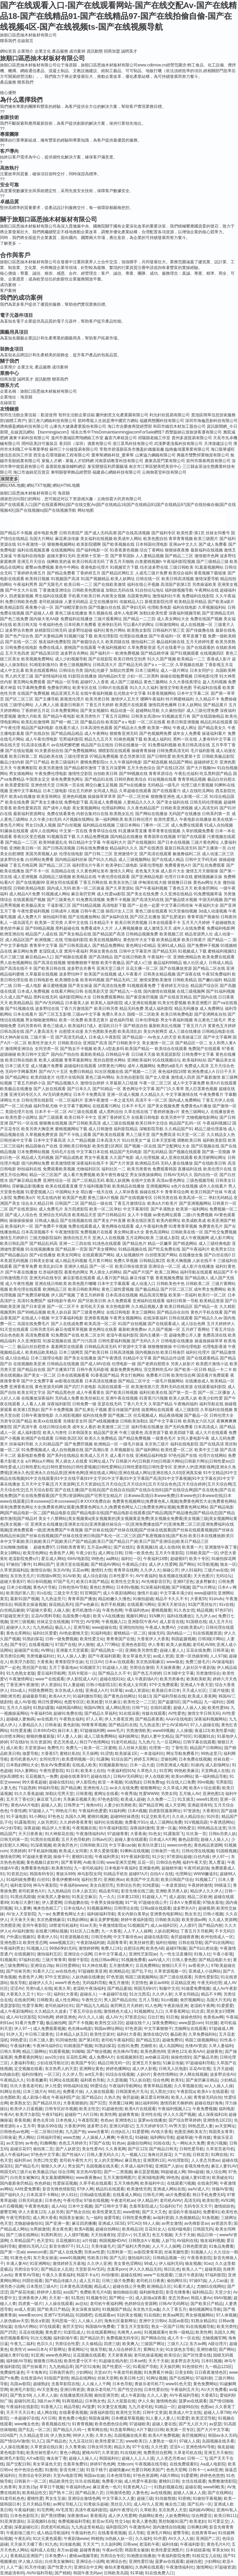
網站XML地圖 (12, 485)
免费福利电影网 (221, 928)
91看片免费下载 (29, 2022)
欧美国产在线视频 (100, 974)
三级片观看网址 (108, 619)
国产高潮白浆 (97, 1449)
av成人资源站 (137, 1690)
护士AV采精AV (175, 1725)
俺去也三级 (175, 2504)
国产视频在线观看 (185, 1151)
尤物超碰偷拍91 (28, 2223)
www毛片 (115, 1730)
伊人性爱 (53, 2086)
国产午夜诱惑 (109, 1358)
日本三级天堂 (17, 1066)
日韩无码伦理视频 (206, 802)
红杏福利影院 (51, 1272)
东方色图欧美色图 (100, 1031)
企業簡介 (25, 51)
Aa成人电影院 (213, 2464)
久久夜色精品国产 (143, 808)
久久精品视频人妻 (147, 1306)
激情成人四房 (183, 1077)
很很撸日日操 (180, 882)
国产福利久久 (12, 2194)
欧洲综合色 (116, 2561)
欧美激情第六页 (145, 1386)
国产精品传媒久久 (61, 2280)
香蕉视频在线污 (55, 2424)
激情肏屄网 (10, 1856)
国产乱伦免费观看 (208, 865)
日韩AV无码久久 (178, 1174)
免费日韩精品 (81, 1071)
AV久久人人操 (90, 2017)
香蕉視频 (22, 2120)
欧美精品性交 (34, 2492)
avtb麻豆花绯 (157, 2057)
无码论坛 (224, 1576)
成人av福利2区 (163, 1925)
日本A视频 (137, 1810)
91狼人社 (202, 1954)
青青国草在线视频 (160, 836)
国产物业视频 (99, 2051)
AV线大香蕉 (161, 2131)
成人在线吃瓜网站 (198, 790)
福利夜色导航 (92, 2080)
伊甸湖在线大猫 (152, 882)
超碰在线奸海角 (209, 2103)
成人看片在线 (122, 1455)
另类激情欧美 (138, 1730)
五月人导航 (149, 2000)
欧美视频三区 (171, 934)
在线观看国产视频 (29, 899)
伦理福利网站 (113, 808)
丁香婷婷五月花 (35, 710)
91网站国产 (43, 1564)
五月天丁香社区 (20, 1799)
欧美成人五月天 (94, 1455)
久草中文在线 (76, 922)
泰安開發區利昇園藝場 (107, 466)
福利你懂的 (32, 2074)
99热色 (97, 1558)
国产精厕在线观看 (71, 957)
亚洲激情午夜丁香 (221, 1547)
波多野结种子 (71, 974)
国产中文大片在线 (21, 590)
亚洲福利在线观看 (148, 1300)
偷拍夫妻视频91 (119, 2567)
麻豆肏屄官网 (83, 894)
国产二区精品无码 (88, 1180)
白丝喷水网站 (12, 1736)
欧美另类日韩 (97, 699)
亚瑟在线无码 (109, 1404)
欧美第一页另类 (49, 922)
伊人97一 (220, 1856)
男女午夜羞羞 (96, 1157)
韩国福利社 (109, 2458)
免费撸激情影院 (222, 2481)
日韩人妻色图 (184, 1959)
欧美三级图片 (206, 538)
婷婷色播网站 (118, 2068)
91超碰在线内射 (113, 2361)
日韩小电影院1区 (101, 1684)
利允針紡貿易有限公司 (169, 415)
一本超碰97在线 (112, 1994)
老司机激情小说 (86, 1610)
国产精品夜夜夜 (149, 1719)
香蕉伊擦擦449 (65, 1879)
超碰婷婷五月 (206, 762)
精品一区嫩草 (160, 1243)
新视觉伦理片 (72, 699)
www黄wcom (29, 2315)
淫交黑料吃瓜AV (158, 1369)
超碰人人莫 (51, 1805)
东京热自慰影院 (130, 1077)
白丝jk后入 (120, 2131)
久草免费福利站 (202, 2034)
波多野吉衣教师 (19, 630)
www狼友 (175, 1661)
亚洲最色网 (149, 1868)
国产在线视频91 (141, 842)
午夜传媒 (203, 2137)
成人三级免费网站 (100, 1736)
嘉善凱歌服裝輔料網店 (66, 466)
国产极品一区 (196, 1415)
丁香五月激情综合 (130, 1203)
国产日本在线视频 (173, 842)
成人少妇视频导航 (71, 659)
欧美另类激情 (51, 768)
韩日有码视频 (39, 1581)
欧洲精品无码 (147, 1163)
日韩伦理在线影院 (37, 1100)
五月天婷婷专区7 (151, 2126)
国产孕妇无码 (134, 607)
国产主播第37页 (61, 1369)
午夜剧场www (76, 2538)
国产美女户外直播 (109, 1220)
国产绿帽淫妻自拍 (71, 607)
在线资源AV (31, 2378)
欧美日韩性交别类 (130, 659)
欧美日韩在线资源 (131, 1266)
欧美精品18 (132, 2229)
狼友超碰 (225, 2447)
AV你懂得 (109, 2275)
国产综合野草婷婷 (185, 2120)
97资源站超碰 (179, 1856)
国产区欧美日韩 (92, 1300)
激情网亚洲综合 (19, 1048)
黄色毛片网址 (12, 825)
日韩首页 (200, 2154)
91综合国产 (121, 1759)
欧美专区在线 (84, 687)
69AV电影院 (78, 1558)
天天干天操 (185, 2235)
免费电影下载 (76, 802)
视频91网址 (136, 1616)
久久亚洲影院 (29, 1341)
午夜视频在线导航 (151, 2464)
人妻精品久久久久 (139, 802)
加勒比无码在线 (120, 590)
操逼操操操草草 (209, 1341)
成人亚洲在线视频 (140, 1002)
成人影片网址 (222, 1237)
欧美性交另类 (128, 2412)
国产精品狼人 (197, 1278)
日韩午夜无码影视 (93, 1369)
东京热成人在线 (69, 1690)
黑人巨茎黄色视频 (201, 1088)
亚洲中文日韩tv (152, 2320)
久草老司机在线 (188, 2452)
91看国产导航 (145, 2366)
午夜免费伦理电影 (51, 773)
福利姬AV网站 (201, 2510)
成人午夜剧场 (133, 2395)
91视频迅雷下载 (61, 836)
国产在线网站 (220, 2492)
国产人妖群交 (68, 2149)
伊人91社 (69, 2194)
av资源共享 (221, 2223)
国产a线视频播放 (103, 1421)
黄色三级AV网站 (100, 1077)
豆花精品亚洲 (183, 1982)
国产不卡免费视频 (57, 1409)
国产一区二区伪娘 (16, 1106)
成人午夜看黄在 (90, 1392)
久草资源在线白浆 (46, 2447)
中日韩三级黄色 (39, 2034)
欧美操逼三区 (190, 1037)
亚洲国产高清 (95, 1043)
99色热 (172, 2177)
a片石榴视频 (11, 2206)
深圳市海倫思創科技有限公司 (211, 420)
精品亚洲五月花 (65, 693)
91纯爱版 (151, 1885)
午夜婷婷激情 (200, 1885)
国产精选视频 (155, 762)
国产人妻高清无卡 (41, 1031)
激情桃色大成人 (117, 2011)
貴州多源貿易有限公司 (192, 438)
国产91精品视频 (86, 905)
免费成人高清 (196, 1066)
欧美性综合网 (183, 1375)
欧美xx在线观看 (47, 1421)
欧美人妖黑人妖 (183, 1398)
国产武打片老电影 (80, 1386)
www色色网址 (58, 2355)
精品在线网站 (83, 2378)
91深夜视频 (40, 1845)
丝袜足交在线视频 (53, 1621)
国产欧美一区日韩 (190, 1369)
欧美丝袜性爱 (141, 1942)
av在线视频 (161, 2492)
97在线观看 (49, 2326)
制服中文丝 (169, 1988)
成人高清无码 (206, 808)
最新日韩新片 (72, 704)
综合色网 (161, 2080)
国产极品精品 (147, 1289)
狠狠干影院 (78, 1959)
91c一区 (44, 1994)
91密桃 (184, 2498)
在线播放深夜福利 (37, 1398)
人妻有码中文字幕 (215, 739)
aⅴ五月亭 (26, 2126)
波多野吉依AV (222, 2074)
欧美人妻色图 (144, 2521)
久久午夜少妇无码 (45, 819)
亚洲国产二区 (208, 2538)
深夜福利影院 (59, 1404)
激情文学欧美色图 (175, 687)
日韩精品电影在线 (218, 1031)
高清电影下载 (114, 905)
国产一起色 (10, 1667)
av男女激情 (171, 2223)
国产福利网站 (148, 1449)
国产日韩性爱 (159, 756)
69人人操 (151, 2223)
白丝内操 (202, 1856)
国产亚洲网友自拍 (210, 1014)
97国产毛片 (63, 1581)
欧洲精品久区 (159, 2286)
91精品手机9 (114, 1873)
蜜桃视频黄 (161, 1610)
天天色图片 (204, 1576)
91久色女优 (184, 1610)
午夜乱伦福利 (186, 773)
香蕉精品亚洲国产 (26, 2555)
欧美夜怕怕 (62, 1868)
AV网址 (47, 1650)
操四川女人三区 (120, 911)
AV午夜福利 (146, 1576)
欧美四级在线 (118, 641)
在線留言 (25, 40)
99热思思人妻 (200, 2126)
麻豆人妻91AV (224, 2166)
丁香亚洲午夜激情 (22, 1684)
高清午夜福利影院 (91, 2510)
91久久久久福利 (144, 687)
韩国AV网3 (93, 1707)
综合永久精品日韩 (37, 1203)
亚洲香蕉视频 (96, 1318)
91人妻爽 (22, 1908)
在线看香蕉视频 (73, 2412)
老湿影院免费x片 (23, 1558)
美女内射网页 (155, 1031)
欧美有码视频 (92, 980)
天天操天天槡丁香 (26, 2544)
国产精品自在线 (31, 1369)
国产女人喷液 (157, 1077)
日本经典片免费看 (80, 624)
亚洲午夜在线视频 (122, 1398)
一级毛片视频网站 (167, 1381)
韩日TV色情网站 (94, 1742)
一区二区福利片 (69, 1100)
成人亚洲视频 (25, 876)
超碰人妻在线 (164, 2424)
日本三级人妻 (41, 2040)
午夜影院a (186, 2091)
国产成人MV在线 (95, 1363)
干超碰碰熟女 (223, 922)
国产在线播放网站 (84, 917)
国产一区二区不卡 (63, 1306)
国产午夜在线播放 (21, 1272)
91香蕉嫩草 (36, 2080)
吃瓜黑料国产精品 (216, 773)
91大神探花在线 (59, 1833)
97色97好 (223, 1610)
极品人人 (63, 1627)
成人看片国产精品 (112, 1278)
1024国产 (8, 2435)
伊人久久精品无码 (145, 2269)
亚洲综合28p (41, 1965)
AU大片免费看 (214, 2389)
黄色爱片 (53, 2332)
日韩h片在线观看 (113, 687)
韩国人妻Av (201, 2298)
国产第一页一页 (183, 1392)
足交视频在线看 (28, 2068)
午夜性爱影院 (51, 1770)
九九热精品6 (59, 1891)
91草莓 (116, 1690)
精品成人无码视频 (37, 1157)
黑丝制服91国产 (172, 2521)
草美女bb (220, 2550)
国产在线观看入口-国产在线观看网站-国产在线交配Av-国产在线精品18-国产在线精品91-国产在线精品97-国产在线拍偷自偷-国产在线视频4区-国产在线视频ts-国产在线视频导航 (118, 16)
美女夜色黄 (62, 2229)
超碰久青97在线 (14, 2355)
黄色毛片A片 (218, 2544)
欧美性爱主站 (92, 1639)
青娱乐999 (65, 1873)
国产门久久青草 (170, 1088)
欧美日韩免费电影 (177, 1014)
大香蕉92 (210, 1810)
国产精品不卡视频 (16, 533)
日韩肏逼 (53, 1725)
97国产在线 (65, 1644)
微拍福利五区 (49, 1954)
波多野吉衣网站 (74, 653)
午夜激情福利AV (90, 1833)
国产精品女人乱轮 (57, 2269)
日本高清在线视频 (122, 1295)
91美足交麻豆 (84, 1896)
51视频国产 (137, 1925)
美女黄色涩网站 (128, 2263)
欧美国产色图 (74, 1197)
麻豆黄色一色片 (107, 2487)
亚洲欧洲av (113, 1879)
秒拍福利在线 (29, 1169)
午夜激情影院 (67, 1232)
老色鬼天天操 (147, 871)
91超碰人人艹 (154, 1896)
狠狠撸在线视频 (53, 1123)
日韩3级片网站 (211, 1639)
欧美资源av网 (194, 1919)
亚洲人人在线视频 (108, 1237)
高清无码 (192, 2200)
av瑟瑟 (215, 2424)
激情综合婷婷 (92, 1083)
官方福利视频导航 (95, 1186)
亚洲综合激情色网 (84, 2498)
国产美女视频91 (94, 710)
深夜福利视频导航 (185, 613)
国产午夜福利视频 (151, 888)
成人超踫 (177, 1896)
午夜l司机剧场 (196, 1868)
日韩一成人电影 (27, 985)
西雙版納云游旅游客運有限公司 (193, 432)
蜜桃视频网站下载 (71, 1129)
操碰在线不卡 (152, 1192)
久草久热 (103, 2435)
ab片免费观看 (178, 2194)
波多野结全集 (12, 859)
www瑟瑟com (191, 2022)
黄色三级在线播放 (71, 613)
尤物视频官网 (214, 2338)
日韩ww (130, 2544)
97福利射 (204, 2378)
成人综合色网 (193, 1323)
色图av (207, 2406)
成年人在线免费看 (189, 928)
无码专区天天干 (198, 2206)
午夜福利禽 (20, 2045)
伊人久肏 (146, 2401)
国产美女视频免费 (163, 1106)
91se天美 (88, 1925)
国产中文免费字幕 (37, 1381)
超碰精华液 (171, 1868)
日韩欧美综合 (70, 1043)
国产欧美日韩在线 (49, 968)
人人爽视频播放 (128, 928)
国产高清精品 (101, 957)
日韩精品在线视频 (63, 1363)
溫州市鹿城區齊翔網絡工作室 (77, 438)
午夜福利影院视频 (179, 561)
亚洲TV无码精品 (58, 2315)
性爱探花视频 (65, 2183)
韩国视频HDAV (112, 2240)
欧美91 (177, 2080)
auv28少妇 (54, 2057)
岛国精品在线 (63, 871)
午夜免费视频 (204, 2108)
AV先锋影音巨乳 (156, 1581)
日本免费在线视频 (195, 1759)
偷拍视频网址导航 (205, 2309)
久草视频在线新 (189, 664)
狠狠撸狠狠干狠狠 (83, 962)
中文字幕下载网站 (75, 1106)
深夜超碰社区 (26, 2527)
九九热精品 (43, 1627)
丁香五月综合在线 (85, 2011)
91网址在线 (10, 2091)
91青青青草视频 (183, 1226)
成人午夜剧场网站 (119, 1593)
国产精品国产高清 (108, 934)
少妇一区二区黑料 (143, 676)
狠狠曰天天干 (174, 1965)
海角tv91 (94, 1805)
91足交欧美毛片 (155, 1816)
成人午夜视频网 (195, 1237)
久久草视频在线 (188, 2086)
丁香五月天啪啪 (120, 561)
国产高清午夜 (25, 1427)
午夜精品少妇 (134, 1564)
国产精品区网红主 (117, 573)
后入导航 (136, 2532)
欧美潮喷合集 (67, 980)
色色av (106, 2120)
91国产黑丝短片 (202, 1604)
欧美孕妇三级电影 (122, 865)
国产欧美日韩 (96, 1352)
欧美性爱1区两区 (107, 1146)
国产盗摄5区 (169, 1702)
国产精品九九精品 (92, 2005)
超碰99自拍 (188, 2406)
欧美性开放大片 (42, 1043)
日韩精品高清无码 (100, 1346)
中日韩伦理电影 (187, 1346)
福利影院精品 (126, 1129)
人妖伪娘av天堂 (14, 2320)
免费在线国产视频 (206, 619)
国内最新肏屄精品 (16, 2183)
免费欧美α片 (24, 1197)
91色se (118, 2143)
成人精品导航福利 (53, 2532)
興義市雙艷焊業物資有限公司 (203, 455)
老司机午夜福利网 (106, 2303)
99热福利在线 (75, 2086)
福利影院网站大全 (75, 997)
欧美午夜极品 (112, 962)
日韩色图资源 (194, 2246)
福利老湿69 (20, 1885)
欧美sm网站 (182, 1776)
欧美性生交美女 (125, 1581)
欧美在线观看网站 (41, 670)
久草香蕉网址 (177, 2011)
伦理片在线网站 (213, 1455)
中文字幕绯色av (127, 1937)
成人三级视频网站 (134, 859)
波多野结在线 (47, 1008)
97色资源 (114, 1977)
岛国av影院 (178, 2320)
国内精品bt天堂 (112, 676)
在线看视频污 (41, 1644)
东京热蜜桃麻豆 (51, 1919)
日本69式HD (44, 1730)
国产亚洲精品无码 (218, 613)
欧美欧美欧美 (198, 1679)
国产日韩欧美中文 (124, 1043)
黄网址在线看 (106, 1793)
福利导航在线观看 (196, 1272)
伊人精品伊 (147, 2200)
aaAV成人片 (159, 1959)
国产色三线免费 (14, 619)
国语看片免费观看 (213, 1375)
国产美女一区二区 (40, 1375)
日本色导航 (122, 2384)
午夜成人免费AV (160, 1627)
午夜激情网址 (21, 1679)
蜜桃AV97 (90, 2452)
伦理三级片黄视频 (197, 785)
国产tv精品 (192, 1702)
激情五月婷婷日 (14, 1237)
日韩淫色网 (101, 1937)
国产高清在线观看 (155, 853)
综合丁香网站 (152, 550)
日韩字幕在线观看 (199, 1742)
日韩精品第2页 (152, 1260)
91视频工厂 (205, 1879)
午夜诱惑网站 (222, 1822)
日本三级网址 (147, 670)
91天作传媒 (35, 2567)
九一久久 (107, 1896)
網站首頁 (8, 51)
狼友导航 (18, 1982)
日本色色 (53, 2200)
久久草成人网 (175, 1788)
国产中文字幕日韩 (165, 1421)
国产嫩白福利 (210, 980)
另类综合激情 (141, 1667)
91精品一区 (165, 2406)
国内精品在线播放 (126, 836)
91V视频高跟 (196, 1822)
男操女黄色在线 (103, 951)
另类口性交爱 (45, 2160)
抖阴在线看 (32, 2280)
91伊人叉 (14, 2034)
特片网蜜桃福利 (180, 699)
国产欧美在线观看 (108, 1134)
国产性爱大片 (60, 2567)
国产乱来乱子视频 (91, 1409)
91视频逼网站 (99, 1908)
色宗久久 (45, 2343)
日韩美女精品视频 (159, 974)
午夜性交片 (92, 2000)
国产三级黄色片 (61, 899)
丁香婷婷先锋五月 (29, 573)
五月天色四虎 (17, 653)
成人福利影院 (29, 1432)
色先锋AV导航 (125, 2051)
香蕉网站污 (78, 2349)
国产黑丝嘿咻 (53, 2515)
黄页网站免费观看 (29, 682)
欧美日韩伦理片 (138, 819)
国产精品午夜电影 (59, 716)
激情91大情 (101, 1570)
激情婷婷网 (89, 1948)
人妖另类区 (47, 1822)
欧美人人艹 (192, 2269)
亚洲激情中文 (126, 853)
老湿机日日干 (110, 1025)
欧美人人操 (181, 2097)
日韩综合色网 (168, 1862)
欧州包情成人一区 (217, 1937)
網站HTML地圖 (66, 485)
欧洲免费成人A (201, 1071)
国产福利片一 (102, 653)
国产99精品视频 (31, 1312)
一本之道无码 (122, 1100)
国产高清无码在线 (147, 899)
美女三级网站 (143, 1312)
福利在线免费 (95, 1415)
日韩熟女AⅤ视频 (143, 2240)
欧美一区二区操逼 (88, 888)
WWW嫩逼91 (205, 1873)
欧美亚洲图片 (199, 1002)
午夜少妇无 (86, 1553)
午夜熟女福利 (71, 1719)
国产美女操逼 (80, 985)
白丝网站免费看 (39, 859)
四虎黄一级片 (30, 2303)
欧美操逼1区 (126, 1753)
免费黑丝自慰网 (157, 2452)
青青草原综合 (161, 773)
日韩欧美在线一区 (187, 1232)
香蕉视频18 (147, 1547)
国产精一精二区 (65, 722)
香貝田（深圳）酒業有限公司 (85, 443)
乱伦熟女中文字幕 (130, 693)
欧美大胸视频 (179, 1260)
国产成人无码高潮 (100, 533)
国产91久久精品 (102, 859)
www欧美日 (136, 2441)
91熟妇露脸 (43, 1707)
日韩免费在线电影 (21, 647)
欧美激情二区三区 (113, 1427)
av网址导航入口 (67, 2504)
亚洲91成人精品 (171, 945)
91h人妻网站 (25, 1770)
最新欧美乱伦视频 (165, 1025)
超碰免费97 (43, 1547)
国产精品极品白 (14, 1255)
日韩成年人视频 (65, 911)
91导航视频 (207, 1564)
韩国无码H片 (145, 1988)
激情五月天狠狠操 (202, 871)
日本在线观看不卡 (164, 922)
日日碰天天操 (143, 1054)
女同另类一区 (47, 1048)
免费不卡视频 (118, 899)
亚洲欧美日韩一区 (25, 848)
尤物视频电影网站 (202, 1117)
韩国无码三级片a (15, 2171)
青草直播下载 (194, 636)
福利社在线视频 (108, 1822)
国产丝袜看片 (34, 2366)
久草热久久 (147, 1770)
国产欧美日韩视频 (122, 1392)
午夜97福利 (52, 2114)
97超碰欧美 (139, 2424)
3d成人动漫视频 (213, 911)
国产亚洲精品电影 (147, 876)
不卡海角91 (36, 2372)
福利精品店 (202, 2292)
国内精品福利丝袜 (71, 859)
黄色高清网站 (157, 1232)
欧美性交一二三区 (139, 1702)
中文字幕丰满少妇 (176, 1593)
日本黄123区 (128, 1896)
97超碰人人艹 (41, 1810)
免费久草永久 (114, 1014)
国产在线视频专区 (136, 1197)
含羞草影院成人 (143, 2206)
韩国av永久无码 (222, 2435)
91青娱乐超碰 (96, 2504)
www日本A (37, 2349)
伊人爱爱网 (52, 1902)
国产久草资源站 (120, 888)
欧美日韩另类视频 (131, 922)
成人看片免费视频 (79, 1174)
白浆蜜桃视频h (148, 561)
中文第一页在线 (73, 831)
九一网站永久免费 (188, 2143)
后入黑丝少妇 (162, 2091)
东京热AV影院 (88, 2171)
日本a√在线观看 (119, 1661)
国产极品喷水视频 (181, 899)
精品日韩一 (207, 2235)
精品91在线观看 (110, 2189)
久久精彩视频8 (68, 1415)
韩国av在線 (94, 2475)
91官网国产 (90, 1593)
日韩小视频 (213, 1914)
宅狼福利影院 (76, 939)
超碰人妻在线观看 (131, 1839)
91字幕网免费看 (31, 687)
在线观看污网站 (141, 1604)
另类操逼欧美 (204, 584)
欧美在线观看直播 (62, 1186)
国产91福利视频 (220, 991)
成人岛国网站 (171, 2045)
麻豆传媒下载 (142, 1278)
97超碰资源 (225, 2567)
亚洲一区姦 (166, 1828)
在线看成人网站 (127, 2194)
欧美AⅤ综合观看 (204, 1788)
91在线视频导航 (200, 2326)
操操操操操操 (21, 1220)
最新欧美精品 (92, 1054)
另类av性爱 (94, 2252)
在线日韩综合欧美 (55, 1427)
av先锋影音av (196, 2223)
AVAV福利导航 (39, 2573)
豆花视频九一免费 (41, 1776)
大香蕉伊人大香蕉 (153, 1639)
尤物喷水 (148, 2045)
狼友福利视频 (212, 2240)
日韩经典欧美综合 (130, 779)
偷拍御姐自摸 (125, 2292)
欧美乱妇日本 (51, 1266)
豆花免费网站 (148, 1965)
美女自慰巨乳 (102, 1885)
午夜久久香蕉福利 (58, 2275)
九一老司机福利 (88, 1868)
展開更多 (9, 478)
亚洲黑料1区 (154, 2160)
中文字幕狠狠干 (158, 2028)
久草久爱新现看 (104, 1851)
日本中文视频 (80, 2206)
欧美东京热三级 (123, 882)
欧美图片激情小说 (212, 1363)
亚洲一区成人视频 (123, 1094)
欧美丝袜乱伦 (92, 1398)
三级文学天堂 (66, 1593)
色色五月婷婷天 (73, 2143)
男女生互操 (55, 2498)
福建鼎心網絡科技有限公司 (116, 472)
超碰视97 (178, 1558)
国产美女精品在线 (75, 934)
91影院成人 (74, 2332)
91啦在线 (161, 2143)
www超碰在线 (104, 1627)
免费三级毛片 (197, 1661)
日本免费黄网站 (65, 710)
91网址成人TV (102, 1461)
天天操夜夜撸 (168, 1667)
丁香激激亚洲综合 (55, 590)
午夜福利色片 (83, 2532)
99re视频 (205, 1782)
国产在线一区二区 (21, 641)
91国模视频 (226, 1851)
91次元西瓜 (139, 1994)
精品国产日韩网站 (206, 1747)
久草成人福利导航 (137, 2166)
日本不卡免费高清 (89, 1094)
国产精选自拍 (135, 1025)
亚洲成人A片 (96, 1690)
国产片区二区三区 (176, 1289)
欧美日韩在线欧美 (21, 1060)
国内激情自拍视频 (169, 2527)
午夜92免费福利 (216, 974)
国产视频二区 (120, 1415)
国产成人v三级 (139, 962)
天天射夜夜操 (120, 2355)
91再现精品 (72, 2401)
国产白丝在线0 (217, 1255)
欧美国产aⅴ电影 (121, 722)
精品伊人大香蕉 (56, 1828)
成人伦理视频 (147, 1157)
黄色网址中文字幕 (138, 1088)
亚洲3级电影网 (151, 2177)
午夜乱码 (22, 2538)
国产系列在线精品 (63, 1455)
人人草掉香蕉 (126, 1192)
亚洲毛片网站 (159, 2532)
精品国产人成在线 (41, 934)
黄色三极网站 (156, 682)
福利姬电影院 (151, 2292)
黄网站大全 (153, 2349)
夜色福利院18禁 (172, 1071)
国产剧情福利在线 (51, 676)
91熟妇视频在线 (168, 2487)
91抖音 (213, 1816)
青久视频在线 (100, 613)
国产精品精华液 (155, 653)
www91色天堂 (178, 2384)
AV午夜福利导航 (184, 2395)
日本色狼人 (66, 2120)
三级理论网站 (21, 704)
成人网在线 (47, 2412)
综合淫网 (66, 2171)
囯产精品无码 (130, 664)
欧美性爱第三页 (109, 2441)
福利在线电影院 (184, 1444)
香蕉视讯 (98, 2515)
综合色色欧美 (12, 1335)
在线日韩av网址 (105, 1959)
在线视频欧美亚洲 (29, 1363)
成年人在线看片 (213, 1186)
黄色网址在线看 (103, 1329)
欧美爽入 (130, 2343)
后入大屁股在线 (121, 2401)
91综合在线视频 (120, 2074)
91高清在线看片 (35, 745)
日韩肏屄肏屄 (61, 2372)
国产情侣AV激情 (14, 2441)
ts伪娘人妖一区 (119, 2538)
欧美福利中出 (152, 2183)
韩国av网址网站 (108, 2028)
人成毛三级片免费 (151, 573)
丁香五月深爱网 (111, 768)
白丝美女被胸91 (24, 2177)
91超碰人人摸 (114, 1667)
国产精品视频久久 (63, 1083)
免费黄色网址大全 (68, 1914)
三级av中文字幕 (86, 1014)
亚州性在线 (151, 2114)
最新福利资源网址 (29, 813)
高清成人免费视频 (105, 802)
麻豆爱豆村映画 (155, 2097)
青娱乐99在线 (49, 2126)
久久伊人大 (150, 1570)
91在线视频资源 (207, 1633)
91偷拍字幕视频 (207, 2498)
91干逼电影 (16, 1816)
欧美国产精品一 (139, 1048)
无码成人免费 (67, 1398)
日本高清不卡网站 (42, 2194)
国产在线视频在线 (76, 1220)
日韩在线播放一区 (130, 745)
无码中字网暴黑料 (21, 1071)
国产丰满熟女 (163, 1209)
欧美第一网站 (159, 727)
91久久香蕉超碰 (28, 1793)
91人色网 (153, 2005)
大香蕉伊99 (74, 2126)
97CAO (134, 2223)
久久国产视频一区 (164, 1329)
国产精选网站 (185, 1243)
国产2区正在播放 (145, 917)
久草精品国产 (22, 2240)
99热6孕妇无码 (62, 1948)
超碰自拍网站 (139, 2143)
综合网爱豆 (201, 2515)
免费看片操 (73, 2091)
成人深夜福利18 (212, 2114)
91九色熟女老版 (20, 1673)
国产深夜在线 (189, 974)
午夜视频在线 (84, 1828)
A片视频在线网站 (78, 819)
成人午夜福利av (14, 2154)
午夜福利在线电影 (29, 555)
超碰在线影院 (156, 1937)
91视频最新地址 (113, 1765)
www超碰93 (204, 1593)
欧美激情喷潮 (63, 1163)
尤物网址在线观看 (190, 2028)
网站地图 (86, 510)
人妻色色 (140, 2492)
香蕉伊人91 (47, 1937)
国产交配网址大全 (173, 1146)
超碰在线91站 (112, 1679)
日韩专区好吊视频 (61, 2108)
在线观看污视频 (181, 2183)
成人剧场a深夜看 (150, 2298)
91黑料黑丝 (51, 2235)
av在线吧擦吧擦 (65, 745)
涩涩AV (16, 1988)
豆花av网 (80, 1570)
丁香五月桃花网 (23, 865)
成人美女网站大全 (173, 619)
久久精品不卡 (207, 699)
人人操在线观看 (99, 2091)
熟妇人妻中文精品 (157, 1736)
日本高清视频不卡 (37, 1232)
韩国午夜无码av (87, 2573)
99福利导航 (48, 1788)
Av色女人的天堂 (162, 1037)
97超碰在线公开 (153, 1902)
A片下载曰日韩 (150, 2429)
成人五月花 (89, 2280)
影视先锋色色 (197, 2166)
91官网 (165, 1770)
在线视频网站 (63, 550)
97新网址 (57, 2349)
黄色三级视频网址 (75, 664)
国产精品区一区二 (191, 1043)
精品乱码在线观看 (216, 722)
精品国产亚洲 (105, 1432)
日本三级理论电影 (47, 1358)
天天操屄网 (169, 2366)
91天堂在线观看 (14, 1329)
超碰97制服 (176, 1948)
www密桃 (131, 2212)
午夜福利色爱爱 (93, 1810)
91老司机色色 (12, 2498)
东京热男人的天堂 (61, 2068)
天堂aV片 (102, 2372)
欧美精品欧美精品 (41, 1352)
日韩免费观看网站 (108, 997)
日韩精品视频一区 (169, 2257)
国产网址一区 (121, 2298)
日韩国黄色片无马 (132, 2091)
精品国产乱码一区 (185, 1123)
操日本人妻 (68, 1730)
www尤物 (71, 2137)
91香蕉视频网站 (161, 693)
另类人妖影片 (183, 1363)
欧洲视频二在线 (49, 939)
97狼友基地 (213, 1902)
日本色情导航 (119, 2475)
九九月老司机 (140, 2406)
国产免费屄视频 (78, 1444)
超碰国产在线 (26, 1650)
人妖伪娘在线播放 (88, 1977)
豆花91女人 (155, 2229)
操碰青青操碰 (143, 750)
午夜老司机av (123, 2200)
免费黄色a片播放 (196, 1106)
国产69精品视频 (39, 928)
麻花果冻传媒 (67, 538)
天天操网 (90, 1753)
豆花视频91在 (68, 2240)
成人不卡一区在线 (183, 2338)
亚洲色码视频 (74, 796)
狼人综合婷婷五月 (125, 2349)
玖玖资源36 (40, 1742)
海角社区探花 (160, 2154)
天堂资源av (35, 1747)
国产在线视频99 (30, 882)
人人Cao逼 (218, 2280)
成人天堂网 (175, 1805)
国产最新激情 (208, 1077)
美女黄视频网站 (86, 808)
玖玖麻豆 (113, 1702)
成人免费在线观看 (187, 825)
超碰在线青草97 (74, 1776)
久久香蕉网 (116, 2149)
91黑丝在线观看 (44, 1839)
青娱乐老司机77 (149, 2384)
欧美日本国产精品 (92, 1581)
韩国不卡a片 (88, 2275)
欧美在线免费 (17, 802)
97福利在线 (29, 1959)
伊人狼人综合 (30, 2561)
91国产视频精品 (95, 578)
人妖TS (168, 2240)
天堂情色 (139, 1982)
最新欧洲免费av (132, 1329)
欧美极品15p (44, 2171)
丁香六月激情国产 (76, 1008)
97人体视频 (226, 2315)
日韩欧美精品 (185, 980)
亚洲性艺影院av (143, 1954)
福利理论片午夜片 (88, 865)
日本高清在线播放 (101, 1381)
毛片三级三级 (12, 957)
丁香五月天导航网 (196, 1931)
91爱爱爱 (224, 2005)
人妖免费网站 (177, 2515)
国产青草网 (71, 1862)
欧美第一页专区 (180, 2429)
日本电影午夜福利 (121, 1868)
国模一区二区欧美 (143, 1014)
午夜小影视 (223, 1954)
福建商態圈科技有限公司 (162, 420)
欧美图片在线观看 (131, 704)
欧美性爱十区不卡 (80, 2361)
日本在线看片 (25, 1014)
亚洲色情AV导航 (200, 2447)
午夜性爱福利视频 (33, 911)
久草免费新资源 (141, 647)
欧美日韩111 (225, 2515)
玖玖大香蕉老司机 (26, 2086)
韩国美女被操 (71, 2217)
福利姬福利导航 (101, 1914)
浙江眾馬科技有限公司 (133, 443)
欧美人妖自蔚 (59, 1312)
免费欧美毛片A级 (95, 2292)
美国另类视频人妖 (41, 853)
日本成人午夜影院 (105, 1037)
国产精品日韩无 (163, 2149)
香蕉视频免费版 (169, 1278)
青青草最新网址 (78, 1060)
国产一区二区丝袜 (133, 796)
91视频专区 (96, 2298)
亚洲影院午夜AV (142, 1621)
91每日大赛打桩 (25, 1902)
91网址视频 (156, 2378)
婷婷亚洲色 (66, 2017)
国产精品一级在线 (96, 1203)
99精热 (97, 2538)
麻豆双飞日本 (49, 1799)
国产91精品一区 (106, 1088)
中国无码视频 (211, 899)
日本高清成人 (206, 1427)
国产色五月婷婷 (147, 1673)
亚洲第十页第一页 (93, 555)
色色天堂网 (176, 2469)
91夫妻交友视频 (111, 2406)
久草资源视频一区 (170, 1971)
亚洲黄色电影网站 (166, 1914)
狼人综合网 (216, 2171)
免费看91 (211, 2212)
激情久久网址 (122, 871)
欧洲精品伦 (119, 1971)
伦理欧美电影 (159, 607)
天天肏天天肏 (22, 1919)
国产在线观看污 (166, 790)
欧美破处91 (222, 2177)
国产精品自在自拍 (173, 1312)
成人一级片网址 (174, 670)
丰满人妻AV (16, 2263)
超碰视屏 (206, 1908)
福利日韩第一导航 (182, 1300)
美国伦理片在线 (19, 1111)
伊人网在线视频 (193, 2074)
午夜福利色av (137, 1610)
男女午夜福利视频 (176, 1020)
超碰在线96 (131, 2275)
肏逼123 (202, 1730)
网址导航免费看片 (182, 1753)
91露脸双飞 (173, 1833)
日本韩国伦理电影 (152, 544)
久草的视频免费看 (198, 831)
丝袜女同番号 (218, 533)
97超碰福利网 (92, 1730)
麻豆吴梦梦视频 (104, 1919)
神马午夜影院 (45, 1885)
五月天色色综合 (141, 768)
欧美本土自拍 (93, 1770)
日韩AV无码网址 (128, 1776)
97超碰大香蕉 (38, 1610)
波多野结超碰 (80, 630)
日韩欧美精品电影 (29, 888)
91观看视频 (59, 2051)
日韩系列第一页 (216, 813)
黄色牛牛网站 (67, 567)
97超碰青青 (117, 1833)
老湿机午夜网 (202, 2005)
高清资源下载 (156, 1432)
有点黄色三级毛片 (210, 1020)
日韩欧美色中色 (170, 1283)
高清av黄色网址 (170, 1180)
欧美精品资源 (212, 1300)
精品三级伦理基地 (211, 1129)
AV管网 (92, 1621)
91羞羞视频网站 (209, 567)
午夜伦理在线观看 (113, 876)
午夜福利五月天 (185, 2389)
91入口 (82, 2246)
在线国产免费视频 (33, 693)
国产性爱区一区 (116, 2366)
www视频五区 (61, 1942)
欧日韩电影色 (41, 980)
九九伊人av (206, 1616)
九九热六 (146, 1742)
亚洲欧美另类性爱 (141, 1650)
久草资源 (110, 2452)
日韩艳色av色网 (14, 2131)
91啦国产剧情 (56, 2378)
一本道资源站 (173, 1885)
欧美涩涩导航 (203, 2418)
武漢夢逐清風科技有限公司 (178, 443)
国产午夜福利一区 (165, 636)
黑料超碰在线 (67, 928)
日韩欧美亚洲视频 (176, 808)
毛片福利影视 (202, 750)
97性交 (77, 1621)
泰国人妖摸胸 (118, 1180)
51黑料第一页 (119, 2252)
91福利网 (117, 1810)
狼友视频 (193, 2263)
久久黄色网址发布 (92, 871)
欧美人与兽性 (55, 1432)
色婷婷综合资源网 (140, 2303)
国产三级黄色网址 (88, 1312)
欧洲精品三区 (55, 1289)
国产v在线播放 (42, 1255)
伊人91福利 (191, 1570)
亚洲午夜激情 (96, 1100)
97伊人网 (85, 2189)
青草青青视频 (181, 538)
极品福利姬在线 (170, 641)
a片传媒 (90, 2240)
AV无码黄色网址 (57, 1094)
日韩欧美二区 (198, 1283)
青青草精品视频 (192, 779)
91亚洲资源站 (12, 2521)
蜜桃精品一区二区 (130, 1633)
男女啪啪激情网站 (41, 1020)
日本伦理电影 (147, 1020)
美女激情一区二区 (158, 1043)
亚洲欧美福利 (139, 1060)
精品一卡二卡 (220, 1369)
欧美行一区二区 (212, 1295)
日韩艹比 (140, 1707)
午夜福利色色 (51, 624)
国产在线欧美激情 (109, 584)
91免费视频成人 (35, 1449)
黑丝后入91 (121, 2504)
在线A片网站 (25, 2326)
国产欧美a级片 (221, 601)
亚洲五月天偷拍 (146, 2063)
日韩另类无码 (42, 1329)
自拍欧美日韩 (105, 773)
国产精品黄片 (215, 704)
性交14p (122, 2521)
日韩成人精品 (221, 962)
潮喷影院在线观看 (114, 750)
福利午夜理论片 (124, 2510)
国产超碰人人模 (39, 613)
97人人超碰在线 (204, 1725)
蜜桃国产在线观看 (80, 647)
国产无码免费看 (179, 1427)
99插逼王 (222, 1885)
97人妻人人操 (69, 1736)
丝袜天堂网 (107, 2378)
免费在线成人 (51, 647)
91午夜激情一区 (31, 544)
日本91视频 (211, 2361)
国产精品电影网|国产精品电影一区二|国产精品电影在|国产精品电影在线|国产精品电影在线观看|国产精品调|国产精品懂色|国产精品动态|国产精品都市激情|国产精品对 (117, 1513)
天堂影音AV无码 (90, 2269)
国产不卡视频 (80, 2022)
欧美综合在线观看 (171, 1048)
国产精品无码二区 (122, 980)
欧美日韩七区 (132, 2378)
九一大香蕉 (111, 1931)
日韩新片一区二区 (30, 2481)
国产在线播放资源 (175, 968)
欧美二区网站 (167, 1272)
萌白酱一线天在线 (97, 1192)
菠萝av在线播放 (152, 2120)
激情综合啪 (40, 1570)
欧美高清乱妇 (130, 1031)
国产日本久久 (79, 1088)
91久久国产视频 (161, 659)
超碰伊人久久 (18, 1627)
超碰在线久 (101, 1776)
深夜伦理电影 (151, 865)
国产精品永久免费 (130, 727)
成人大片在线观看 (211, 1432)
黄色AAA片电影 (25, 1805)
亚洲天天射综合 (171, 1604)
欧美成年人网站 (128, 538)
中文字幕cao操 (122, 1845)
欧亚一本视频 (110, 1782)
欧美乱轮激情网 (35, 722)
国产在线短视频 (19, 750)
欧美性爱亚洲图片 (167, 2550)
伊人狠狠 (86, 1644)
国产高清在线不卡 (16, 968)
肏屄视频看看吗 (14, 2338)
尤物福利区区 (88, 1169)
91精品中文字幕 (137, 1358)
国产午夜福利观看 (104, 1656)
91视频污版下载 (78, 636)
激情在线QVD (155, 2034)
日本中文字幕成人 (110, 1954)
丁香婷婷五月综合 (173, 985)
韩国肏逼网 (99, 2418)
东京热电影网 (118, 1306)
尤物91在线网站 (211, 2286)
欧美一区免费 (71, 1020)
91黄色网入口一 (137, 2487)
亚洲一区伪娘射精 (192, 1656)
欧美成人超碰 (133, 1799)
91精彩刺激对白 (43, 664)
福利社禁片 (91, 1879)
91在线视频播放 (39, 1249)
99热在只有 (66, 1810)
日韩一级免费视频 (61, 1639)
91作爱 (159, 2538)
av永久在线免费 (124, 1788)
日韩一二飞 (197, 2458)
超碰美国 (213, 2269)
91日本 (72, 1770)
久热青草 (8, 2487)
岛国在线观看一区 (113, 1386)
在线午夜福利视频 (96, 693)
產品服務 (60, 51)
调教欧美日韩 (189, 1140)
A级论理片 (217, 2343)
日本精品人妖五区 (72, 2034)
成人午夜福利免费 (151, 1226)
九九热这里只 (53, 1598)
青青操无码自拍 (208, 2097)
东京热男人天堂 (172, 2510)
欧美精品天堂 (84, 1214)
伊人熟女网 (60, 2435)
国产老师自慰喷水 (153, 1363)
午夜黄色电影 (37, 2206)
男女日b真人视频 (40, 825)
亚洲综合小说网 (78, 1954)
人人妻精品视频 (150, 555)
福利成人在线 (42, 2550)
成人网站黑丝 (118, 1707)
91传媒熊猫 (165, 2498)
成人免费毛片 (51, 1209)
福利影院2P (116, 2527)
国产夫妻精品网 (49, 636)
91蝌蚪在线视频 (134, 1851)
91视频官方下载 (124, 567)
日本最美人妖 (77, 1002)
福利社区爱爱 (45, 1633)
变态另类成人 (65, 1742)
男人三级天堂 (138, 1134)
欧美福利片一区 (19, 1226)
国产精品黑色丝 (61, 1392)
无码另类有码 (29, 1025)
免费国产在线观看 (204, 1048)
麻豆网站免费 (25, 951)
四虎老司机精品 (55, 2527)
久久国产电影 (122, 1157)
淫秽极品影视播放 (28, 1186)
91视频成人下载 (192, 951)
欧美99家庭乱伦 (53, 842)
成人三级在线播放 (185, 1031)
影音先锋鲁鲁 (178, 2292)
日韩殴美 (45, 2000)
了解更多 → (10, 243)
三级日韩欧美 (181, 567)
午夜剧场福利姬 (91, 1942)
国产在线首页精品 (175, 997)
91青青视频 (82, 2424)
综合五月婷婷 (80, 790)
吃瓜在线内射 (49, 1197)
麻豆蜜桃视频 (55, 985)
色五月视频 (162, 2235)
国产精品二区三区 (55, 865)
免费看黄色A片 (178, 865)
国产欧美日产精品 (206, 2303)
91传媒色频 (70, 2544)
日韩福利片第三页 (168, 630)
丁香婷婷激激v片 (164, 1111)
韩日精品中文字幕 (84, 842)
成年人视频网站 (141, 1066)
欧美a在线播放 (22, 796)
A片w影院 (35, 2458)
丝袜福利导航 (21, 1444)
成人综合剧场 (95, 1576)
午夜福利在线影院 (22, 2406)
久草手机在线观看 (95, 2183)
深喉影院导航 (151, 1129)
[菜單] (0, 47)
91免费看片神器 (158, 2372)
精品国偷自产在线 (41, 1146)
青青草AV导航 (27, 2275)
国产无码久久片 (145, 1341)
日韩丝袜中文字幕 (16, 1140)
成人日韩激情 (100, 1129)
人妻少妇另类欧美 (120, 1805)
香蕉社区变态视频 (29, 836)
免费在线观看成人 (84, 1226)
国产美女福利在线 (172, 802)
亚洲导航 (81, 1627)
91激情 (51, 2469)
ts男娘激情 (40, 2229)
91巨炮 (172, 2017)
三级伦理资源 (76, 756)
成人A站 (58, 2206)
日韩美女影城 (41, 1260)
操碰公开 (170, 1570)
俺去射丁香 (57, 2458)
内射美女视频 (113, 596)
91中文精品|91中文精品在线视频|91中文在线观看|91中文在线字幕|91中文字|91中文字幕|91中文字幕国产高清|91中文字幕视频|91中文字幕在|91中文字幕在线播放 (118, 1478)
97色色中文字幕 (45, 2154)
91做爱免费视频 (195, 1988)
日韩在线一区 (148, 578)
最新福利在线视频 (206, 550)
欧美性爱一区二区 (177, 1449)
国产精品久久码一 (69, 2429)
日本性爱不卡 (121, 1576)
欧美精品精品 (21, 1002)
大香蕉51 (209, 2395)
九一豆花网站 (168, 1742)
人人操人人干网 (96, 2384)
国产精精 (63, 2573)
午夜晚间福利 (186, 1404)
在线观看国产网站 (98, 1255)
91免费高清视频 (90, 899)
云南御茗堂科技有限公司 (164, 472)
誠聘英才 (129, 51)
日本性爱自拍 (156, 2389)
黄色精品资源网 (208, 1845)
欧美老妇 (197, 2521)
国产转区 (183, 1736)
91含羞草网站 (122, 2429)
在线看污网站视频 (51, 1931)
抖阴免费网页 (40, 1690)
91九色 (51, 2544)
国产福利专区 (163, 533)
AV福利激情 (22, 1931)
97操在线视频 (96, 2200)
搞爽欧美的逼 (59, 561)
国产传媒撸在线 (200, 630)
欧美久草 (62, 1988)
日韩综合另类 (71, 670)
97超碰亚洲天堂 (14, 1616)
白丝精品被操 (12, 1610)
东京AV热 (61, 1570)
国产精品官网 (151, 1805)
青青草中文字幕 (43, 945)
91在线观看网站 (101, 2332)
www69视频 (163, 1730)
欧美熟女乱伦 (122, 813)
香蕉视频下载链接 (210, 573)
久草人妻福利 (221, 2045)
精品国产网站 (181, 762)
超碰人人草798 (217, 2412)
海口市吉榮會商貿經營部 (130, 426)
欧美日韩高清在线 (194, 745)
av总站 (81, 2303)
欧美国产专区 (83, 2063)
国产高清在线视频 (49, 962)
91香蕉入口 (51, 2406)
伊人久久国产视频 (179, 2114)
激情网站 (204, 2567)
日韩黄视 (84, 1793)
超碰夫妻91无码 (61, 555)
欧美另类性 (227, 2326)
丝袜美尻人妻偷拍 (53, 1896)
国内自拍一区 (206, 1174)
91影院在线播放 (82, 676)
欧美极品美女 (33, 905)
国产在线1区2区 (170, 768)
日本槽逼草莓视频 (127, 2418)
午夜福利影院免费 (173, 2555)
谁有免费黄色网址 (67, 779)
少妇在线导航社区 (53, 2063)
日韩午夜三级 (92, 911)
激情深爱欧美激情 (155, 980)
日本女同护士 (202, 670)
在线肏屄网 (24, 2000)
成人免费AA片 (101, 2057)
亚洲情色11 (125, 2120)
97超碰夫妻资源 (36, 1856)
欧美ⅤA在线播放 (108, 1616)
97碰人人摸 (189, 2441)
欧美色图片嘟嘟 (82, 1283)
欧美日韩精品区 (179, 1306)
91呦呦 (78, 2051)
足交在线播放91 (103, 601)
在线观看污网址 (106, 1106)
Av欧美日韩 (93, 1862)
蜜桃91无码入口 (32, 2246)
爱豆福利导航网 (51, 1673)
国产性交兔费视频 (220, 1232)
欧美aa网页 (173, 2315)
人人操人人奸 (90, 2320)
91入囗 (38, 2441)
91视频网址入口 (148, 2011)
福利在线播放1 (180, 1616)
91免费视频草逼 (208, 894)
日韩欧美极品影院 (218, 756)
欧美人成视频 (51, 1060)
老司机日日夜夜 (150, 2280)
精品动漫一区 (122, 710)
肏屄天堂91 (72, 2326)
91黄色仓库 (20, 2257)
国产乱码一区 (199, 2504)
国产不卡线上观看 (75, 1134)
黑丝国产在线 (34, 1667)
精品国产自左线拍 (97, 745)
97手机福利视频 (42, 1851)
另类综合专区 (26, 2269)
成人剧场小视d (35, 2097)
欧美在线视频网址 (105, 939)
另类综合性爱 (67, 2343)
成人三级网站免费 (166, 1822)
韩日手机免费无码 (208, 2194)
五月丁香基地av (63, 1667)
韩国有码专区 (42, 1873)
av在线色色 (66, 1971)
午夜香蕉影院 (199, 2257)
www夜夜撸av (88, 2177)
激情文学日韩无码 (203, 1713)
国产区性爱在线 (197, 2355)
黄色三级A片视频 (103, 1197)
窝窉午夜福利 (76, 951)
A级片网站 (169, 2475)
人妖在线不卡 (204, 1260)
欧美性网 (108, 2114)
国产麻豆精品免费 (25, 1180)
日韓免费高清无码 (173, 750)
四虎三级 (112, 2343)
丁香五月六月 (194, 1025)
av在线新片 (47, 1719)
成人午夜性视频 (19, 1283)
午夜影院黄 (88, 2120)
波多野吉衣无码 (185, 2361)
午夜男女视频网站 (126, 1318)
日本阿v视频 (127, 1587)
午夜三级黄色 (131, 1432)
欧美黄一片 (192, 1547)
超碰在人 (88, 1994)
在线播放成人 (197, 1381)
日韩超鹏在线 (76, 1902)
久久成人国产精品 (16, 997)
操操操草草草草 (102, 796)
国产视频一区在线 (140, 1146)
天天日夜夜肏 (30, 1833)
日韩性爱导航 (191, 2149)
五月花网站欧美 (140, 1237)
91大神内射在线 (14, 1037)
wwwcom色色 (179, 1845)
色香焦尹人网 (61, 1553)
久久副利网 (111, 2544)
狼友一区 (228, 1564)
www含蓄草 (98, 2131)
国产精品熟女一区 (107, 1650)
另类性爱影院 (206, 1977)
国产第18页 (89, 2040)
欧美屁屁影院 (168, 1054)
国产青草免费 (25, 1266)
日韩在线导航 (190, 1942)
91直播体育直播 (132, 831)
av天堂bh (14, 2143)
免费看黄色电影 (35, 1868)
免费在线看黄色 (61, 813)
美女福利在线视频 (96, 538)
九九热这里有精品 (87, 2527)
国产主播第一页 (212, 848)
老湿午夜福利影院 (122, 1335)
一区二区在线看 (151, 722)
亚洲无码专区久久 (25, 1094)
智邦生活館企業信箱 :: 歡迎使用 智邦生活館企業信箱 (47, 415)
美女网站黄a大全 (129, 1232)
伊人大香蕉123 (31, 2212)
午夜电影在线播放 (195, 819)
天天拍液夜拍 (103, 2235)
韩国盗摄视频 (183, 1639)
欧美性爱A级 (222, 1730)
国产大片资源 (122, 1163)
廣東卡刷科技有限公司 (29, 438)
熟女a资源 (40, 2320)
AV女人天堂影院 (20, 1914)
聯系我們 (8, 40)
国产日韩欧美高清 (84, 1123)
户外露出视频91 (20, 1937)
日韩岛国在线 (12, 1031)
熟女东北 (193, 1914)
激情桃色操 (166, 2401)
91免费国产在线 (65, 1335)
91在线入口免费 (180, 1782)
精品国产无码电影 (126, 1151)
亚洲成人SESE (111, 2223)
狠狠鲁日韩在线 (48, 2361)
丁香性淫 (179, 1747)
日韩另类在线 (165, 1197)
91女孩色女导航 (180, 2349)
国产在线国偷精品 (208, 716)
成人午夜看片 (130, 974)
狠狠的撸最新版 (40, 1736)
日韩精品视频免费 (142, 934)
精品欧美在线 (51, 756)
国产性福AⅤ (73, 2154)
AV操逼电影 (222, 1661)
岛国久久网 (75, 1816)
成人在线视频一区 (196, 624)
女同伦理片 (49, 1759)
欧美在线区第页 (141, 1220)
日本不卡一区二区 (51, 1111)
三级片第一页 (42, 1037)
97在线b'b (19, 1742)
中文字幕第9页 (136, 1209)
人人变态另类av (205, 2160)
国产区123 (137, 2149)
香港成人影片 (219, 659)
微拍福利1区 (139, 2257)
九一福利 (94, 2217)
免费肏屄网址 (59, 687)
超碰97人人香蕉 (94, 682)
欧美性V (17, 2349)
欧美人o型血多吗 (108, 1048)
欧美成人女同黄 (133, 1684)
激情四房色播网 (162, 704)
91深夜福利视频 (155, 1587)
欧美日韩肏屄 (172, 1352)
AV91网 (227, 2200)
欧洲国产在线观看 (37, 1438)
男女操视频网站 (199, 2315)
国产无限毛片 (51, 584)
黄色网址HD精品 (141, 945)
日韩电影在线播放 (177, 1341)
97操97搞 (197, 2280)
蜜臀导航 (181, 2532)
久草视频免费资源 (41, 1134)
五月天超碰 (223, 2068)
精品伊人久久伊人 (206, 1891)
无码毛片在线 (63, 1151)
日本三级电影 (55, 790)
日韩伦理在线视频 (198, 1851)
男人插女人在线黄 (71, 1461)
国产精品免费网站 (108, 945)
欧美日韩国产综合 (177, 1879)
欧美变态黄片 (96, 1020)
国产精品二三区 (179, 555)
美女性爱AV (92, 2149)
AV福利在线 (187, 2240)
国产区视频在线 (205, 1146)
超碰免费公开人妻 (185, 1335)
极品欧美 (178, 2034)
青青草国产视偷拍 (203, 917)
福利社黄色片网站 (109, 630)
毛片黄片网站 (100, 1260)
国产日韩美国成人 (75, 945)
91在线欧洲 (130, 2452)
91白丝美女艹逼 (136, 1140)
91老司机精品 (123, 1742)
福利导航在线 (211, 1404)
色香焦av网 (213, 2017)
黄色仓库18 (43, 2120)
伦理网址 (183, 1873)
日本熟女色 (95, 2401)
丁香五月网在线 (93, 882)
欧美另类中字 (173, 1117)
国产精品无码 (164, 951)
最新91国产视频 (24, 1598)
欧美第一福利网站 (192, 1209)
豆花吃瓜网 (76, 2057)
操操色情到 (191, 2017)
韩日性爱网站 (50, 1702)
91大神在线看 (94, 1965)
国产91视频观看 (184, 653)
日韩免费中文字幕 (198, 1054)
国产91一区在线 (23, 1123)
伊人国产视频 (63, 1295)
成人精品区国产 (19, 939)
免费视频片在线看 (96, 1232)
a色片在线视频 (184, 1186)
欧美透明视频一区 (78, 1759)
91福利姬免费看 (20, 1879)
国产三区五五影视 (55, 1014)
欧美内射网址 (168, 1220)
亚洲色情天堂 (43, 785)
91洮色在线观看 (106, 1243)
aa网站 (112, 1558)
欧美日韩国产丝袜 (206, 1192)
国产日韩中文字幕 (111, 2206)
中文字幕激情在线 (182, 1094)
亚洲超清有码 (199, 1805)
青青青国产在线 (120, 1639)
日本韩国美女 (80, 1432)
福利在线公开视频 (143, 584)
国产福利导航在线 (169, 1696)
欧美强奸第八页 (20, 1593)
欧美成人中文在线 (185, 2412)
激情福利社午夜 (166, 596)
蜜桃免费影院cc (94, 762)
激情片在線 (147, 1593)
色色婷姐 (42, 2183)
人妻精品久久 (30, 1725)
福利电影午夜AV (62, 1300)
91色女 (155, 1833)
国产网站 (187, 1564)
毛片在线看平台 (171, 647)
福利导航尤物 (45, 1106)
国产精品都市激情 (80, 768)
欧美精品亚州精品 (190, 601)
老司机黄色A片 (23, 1759)
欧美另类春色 (172, 1679)
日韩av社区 (102, 1839)
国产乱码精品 (155, 1151)
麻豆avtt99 (159, 1982)
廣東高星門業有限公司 (165, 460)
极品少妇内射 (12, 762)
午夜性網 (18, 1810)
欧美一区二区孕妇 (105, 1209)
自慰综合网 (134, 1948)
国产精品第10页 (45, 653)
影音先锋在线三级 (137, 1891)
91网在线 (219, 2154)
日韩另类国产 (71, 533)
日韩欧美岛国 (167, 1919)
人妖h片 (144, 2074)
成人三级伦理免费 (202, 710)
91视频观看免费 (141, 985)
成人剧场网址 (217, 1765)
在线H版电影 (179, 2229)
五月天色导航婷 (75, 1839)
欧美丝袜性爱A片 (41, 2452)
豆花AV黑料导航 (45, 1616)
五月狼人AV (189, 1793)
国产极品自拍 (92, 722)
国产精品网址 (17, 1077)
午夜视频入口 (113, 1621)
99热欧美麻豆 (186, 1770)
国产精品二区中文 (134, 1381)
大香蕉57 (49, 1753)
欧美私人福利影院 (107, 1002)
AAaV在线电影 (179, 1719)
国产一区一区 (101, 1266)
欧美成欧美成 (194, 1220)
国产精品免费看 (61, 573)
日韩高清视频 (122, 1352)
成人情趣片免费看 (47, 1066)
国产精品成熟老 (69, 1157)
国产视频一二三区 (140, 1071)
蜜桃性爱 (35, 2498)
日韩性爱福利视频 (114, 1341)
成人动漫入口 (143, 1283)
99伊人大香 (82, 2435)
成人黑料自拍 (111, 1111)
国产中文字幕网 (217, 1037)
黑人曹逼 (217, 1862)
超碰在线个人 (138, 2022)
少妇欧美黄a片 (190, 1627)
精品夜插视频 (171, 1415)
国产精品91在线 (99, 779)
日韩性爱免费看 (136, 2217)
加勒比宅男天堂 (59, 1793)
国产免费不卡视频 (51, 1226)
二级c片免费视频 (197, 1214)
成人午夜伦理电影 (41, 739)
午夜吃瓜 (125, 2137)
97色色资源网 (145, 2475)
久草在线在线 (136, 1111)
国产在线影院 (100, 659)
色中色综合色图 (28, 2469)
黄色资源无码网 (49, 1386)
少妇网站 (84, 2372)
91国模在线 (196, 1621)
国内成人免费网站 (185, 1100)
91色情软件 (192, 2366)
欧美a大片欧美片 (162, 1203)
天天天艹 (91, 2544)
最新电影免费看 (31, 1455)
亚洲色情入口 (95, 1788)
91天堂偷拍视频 (183, 911)
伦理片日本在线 (179, 876)
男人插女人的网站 (105, 1272)
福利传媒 (170, 2544)
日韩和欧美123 (93, 1845)
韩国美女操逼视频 (30, 1604)
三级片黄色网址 (205, 842)
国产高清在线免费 (109, 985)
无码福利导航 (94, 1982)
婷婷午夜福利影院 (137, 1919)
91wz (208, 2263)
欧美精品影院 (12, 607)
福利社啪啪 (166, 1942)
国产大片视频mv (201, 768)
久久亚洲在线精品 (176, 894)
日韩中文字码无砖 (201, 859)
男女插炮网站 (21, 773)
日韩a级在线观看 (155, 1908)
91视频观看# (155, 2332)
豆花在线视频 (31, 2332)
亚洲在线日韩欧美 (51, 1283)
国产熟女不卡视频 (76, 1048)
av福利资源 (163, 2217)
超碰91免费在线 (67, 1713)
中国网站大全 (67, 1192)
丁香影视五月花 (219, 664)
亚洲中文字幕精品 (25, 790)
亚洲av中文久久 (183, 544)
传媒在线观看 (154, 1713)
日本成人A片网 (162, 1839)
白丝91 (43, 1879)
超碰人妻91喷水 (195, 2177)
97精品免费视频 (103, 756)
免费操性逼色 (12, 2372)
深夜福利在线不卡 (92, 1163)
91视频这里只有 (176, 716)
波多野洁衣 (97, 2126)
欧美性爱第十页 (186, 756)
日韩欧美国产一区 (202, 1553)
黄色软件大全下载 (139, 939)
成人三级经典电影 (215, 1243)
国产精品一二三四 (139, 619)
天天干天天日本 (20, 2412)
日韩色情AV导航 (73, 1587)
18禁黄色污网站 (111, 1066)
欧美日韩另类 (106, 1008)
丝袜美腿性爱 (176, 2252)
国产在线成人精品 (168, 859)
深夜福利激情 (142, 1828)
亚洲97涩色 (183, 1581)
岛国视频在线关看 (102, 2166)
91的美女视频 (129, 2315)
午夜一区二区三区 (155, 1083)
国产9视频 (181, 1587)
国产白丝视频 (69, 825)
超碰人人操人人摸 (189, 2492)
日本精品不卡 (101, 922)
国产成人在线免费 (66, 2252)
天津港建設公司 (218, 443)
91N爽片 (157, 1616)
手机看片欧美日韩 (84, 596)
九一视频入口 (133, 2154)
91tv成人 (18, 1690)
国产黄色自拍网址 (119, 1696)
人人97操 (218, 1656)
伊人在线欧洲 (157, 1776)
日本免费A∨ (56, 2555)
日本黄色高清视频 (76, 2286)
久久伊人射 (162, 1994)
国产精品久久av (208, 1318)
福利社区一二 (113, 1169)
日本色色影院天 (24, 2515)
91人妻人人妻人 (160, 2418)
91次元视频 (40, 2338)
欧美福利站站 (194, 1060)
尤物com (125, 2464)
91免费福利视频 (162, 745)
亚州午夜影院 (34, 1925)
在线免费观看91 (184, 2464)
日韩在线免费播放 (92, 848)
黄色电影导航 (12, 2452)
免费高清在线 (215, 1335)
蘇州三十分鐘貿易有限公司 (74, 449)
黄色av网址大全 (207, 882)
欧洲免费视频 (127, 653)
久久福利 (143, 2538)
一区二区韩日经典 (47, 2131)
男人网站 (26, 2137)
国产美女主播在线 (47, 802)
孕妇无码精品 (220, 1197)
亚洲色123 (176, 2051)
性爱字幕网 (32, 2005)
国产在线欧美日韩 (210, 1163)
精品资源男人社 (199, 934)
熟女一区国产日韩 (167, 2326)
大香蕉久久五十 (20, 1994)
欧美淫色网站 (35, 1553)
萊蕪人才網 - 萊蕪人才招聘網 (67, 460)
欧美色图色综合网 (111, 2424)
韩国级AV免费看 (100, 2326)
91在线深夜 (129, 1713)
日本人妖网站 (190, 704)
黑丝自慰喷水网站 (109, 1060)
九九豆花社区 (81, 2441)
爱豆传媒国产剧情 (124, 1409)
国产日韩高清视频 (59, 848)
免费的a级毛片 (170, 1066)
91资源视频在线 (74, 1937)
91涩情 (106, 1753)
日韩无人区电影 (173, 2068)
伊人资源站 (51, 1684)
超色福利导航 (122, 1020)
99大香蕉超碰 (34, 1782)
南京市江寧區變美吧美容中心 (155, 466)
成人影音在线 (171, 1621)
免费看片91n (136, 1822)
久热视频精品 (187, 2217)
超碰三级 (145, 2498)
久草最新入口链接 (122, 1083)
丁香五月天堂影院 (133, 2326)
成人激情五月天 (158, 928)
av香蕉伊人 (198, 1965)
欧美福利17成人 (82, 1025)
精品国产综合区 (204, 985)
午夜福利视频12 (217, 1123)
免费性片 (55, 1747)
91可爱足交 (218, 2521)
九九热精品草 (61, 2366)
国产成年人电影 (57, 808)
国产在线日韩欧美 (130, 957)
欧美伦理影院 (106, 636)
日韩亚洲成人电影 (172, 1765)
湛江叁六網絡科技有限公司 (52, 420)
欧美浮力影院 (22, 1661)
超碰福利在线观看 (80, 1066)
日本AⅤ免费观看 (185, 1902)
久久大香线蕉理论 (185, 682)
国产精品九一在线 (126, 991)
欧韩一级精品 (181, 2332)
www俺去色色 (26, 2424)
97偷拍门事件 (18, 1564)
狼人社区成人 (195, 962)
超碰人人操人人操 (189, 1707)
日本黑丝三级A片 (41, 2286)
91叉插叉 (186, 1799)
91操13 (144, 1696)
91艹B (130, 1902)
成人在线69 (169, 1547)
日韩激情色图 (118, 2492)
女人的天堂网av (108, 2160)
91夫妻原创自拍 (49, 750)
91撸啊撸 (48, 2143)
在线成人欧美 (84, 1765)
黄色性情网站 (165, 2074)
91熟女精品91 (203, 2320)
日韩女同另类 (99, 2447)
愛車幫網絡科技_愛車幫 (112, 455)
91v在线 (44, 1593)
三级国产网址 (153, 2343)
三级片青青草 (54, 1959)
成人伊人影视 (144, 2068)
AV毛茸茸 (64, 2510)
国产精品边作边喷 (169, 1358)
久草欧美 (148, 2510)
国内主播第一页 (154, 1335)
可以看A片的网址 (138, 624)
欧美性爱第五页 (106, 2212)
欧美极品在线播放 (16, 1088)
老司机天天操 (92, 1306)
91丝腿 (211, 2022)
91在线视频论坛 (166, 1060)
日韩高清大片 (105, 664)
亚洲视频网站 (158, 1186)
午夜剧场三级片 (20, 2532)
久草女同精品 (187, 1994)
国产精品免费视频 (134, 1438)
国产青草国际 (122, 555)
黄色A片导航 (44, 1587)
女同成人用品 (105, 790)
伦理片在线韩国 (70, 1077)
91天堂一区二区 (191, 1134)
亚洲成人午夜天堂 (196, 1684)
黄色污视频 (217, 2143)
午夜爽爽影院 (25, 768)
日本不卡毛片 (134, 1106)
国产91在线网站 (219, 1942)
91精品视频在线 (132, 1249)
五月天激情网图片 (119, 2177)
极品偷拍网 (56, 2022)
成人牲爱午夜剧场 (140, 2481)
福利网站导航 (162, 2137)
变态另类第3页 (132, 756)
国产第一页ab (12, 2252)
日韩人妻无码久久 (103, 2154)
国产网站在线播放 (151, 813)
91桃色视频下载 (128, 739)
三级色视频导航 (200, 1180)
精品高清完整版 (153, 1295)
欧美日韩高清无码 (88, 561)
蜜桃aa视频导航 (83, 2555)
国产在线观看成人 (164, 1323)
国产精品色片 (134, 1243)
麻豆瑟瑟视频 (146, 2171)
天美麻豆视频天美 (79, 1799)
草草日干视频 (51, 2487)
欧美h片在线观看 (221, 1083)
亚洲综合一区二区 (164, 1266)
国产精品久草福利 (100, 1713)
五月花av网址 (99, 1547)
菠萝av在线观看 (193, 2401)
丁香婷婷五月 (88, 573)
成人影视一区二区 (192, 796)
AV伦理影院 (178, 2160)
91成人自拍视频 (218, 825)
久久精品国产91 (179, 1129)
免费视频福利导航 (74, 2521)
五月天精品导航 (36, 2504)
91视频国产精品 (116, 2309)
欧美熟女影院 (139, 630)
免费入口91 (111, 1948)
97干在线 (140, 2447)
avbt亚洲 (214, 2469)
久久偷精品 (92, 2343)
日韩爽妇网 (197, 2527)
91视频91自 (204, 1736)
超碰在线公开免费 (129, 2286)
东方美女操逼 (45, 2257)
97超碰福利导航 (200, 2063)
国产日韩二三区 (98, 853)
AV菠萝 (88, 2406)
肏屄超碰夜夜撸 (185, 1937)
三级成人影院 (167, 1237)
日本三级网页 (71, 1352)
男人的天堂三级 (19, 676)
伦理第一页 (159, 1747)
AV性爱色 (176, 1713)
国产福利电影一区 (92, 550)
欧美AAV (196, 2051)
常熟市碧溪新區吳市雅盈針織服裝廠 (131, 449)
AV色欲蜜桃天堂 (73, 1633)
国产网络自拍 (153, 2338)
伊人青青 (156, 1644)
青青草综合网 (177, 1192)
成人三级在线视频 (118, 1123)
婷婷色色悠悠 (212, 2475)
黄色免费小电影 (72, 2418)
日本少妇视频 (19, 1587)
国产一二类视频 (118, 2171)
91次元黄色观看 (47, 2538)
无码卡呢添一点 (82, 1673)
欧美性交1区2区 (109, 2022)
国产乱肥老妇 (173, 917)
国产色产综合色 (19, 636)
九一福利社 (214, 1702)
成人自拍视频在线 (67, 1449)
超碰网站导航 (148, 710)
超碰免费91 (172, 2040)
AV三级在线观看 (82, 1111)
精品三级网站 (34, 2051)
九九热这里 (149, 1725)
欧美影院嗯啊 (89, 544)
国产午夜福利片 (196, 1249)
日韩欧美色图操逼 (88, 590)
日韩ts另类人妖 (222, 1833)
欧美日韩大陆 (25, 624)
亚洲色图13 (213, 1793)
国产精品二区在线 (209, 968)
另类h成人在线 (39, 1988)
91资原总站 (17, 1873)
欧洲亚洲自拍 (12, 934)
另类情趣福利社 (40, 1656)
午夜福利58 (40, 1713)
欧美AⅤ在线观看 (212, 2091)
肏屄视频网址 (192, 2000)
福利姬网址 (128, 1736)
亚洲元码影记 (121, 2126)
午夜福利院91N (121, 1770)
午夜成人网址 (185, 727)
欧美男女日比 (223, 1249)
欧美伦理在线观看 (25, 1289)
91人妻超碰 (73, 1684)
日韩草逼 (221, 1650)
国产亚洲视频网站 (195, 1203)
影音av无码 (102, 2521)
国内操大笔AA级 (44, 619)
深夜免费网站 (164, 2022)
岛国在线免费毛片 (33, 1323)
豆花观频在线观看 (89, 2355)
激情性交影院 (80, 773)
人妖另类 (56, 2212)
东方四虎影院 (76, 1209)
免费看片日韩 (158, 1375)
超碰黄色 (214, 2051)
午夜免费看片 (211, 1094)
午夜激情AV (139, 2527)
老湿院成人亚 (51, 951)
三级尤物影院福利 (45, 1237)
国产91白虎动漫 (203, 1948)
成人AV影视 (24, 1702)
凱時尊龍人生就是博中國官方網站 (108, 420)
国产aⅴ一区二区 (159, 664)
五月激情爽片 (121, 1965)
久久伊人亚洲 (99, 2263)
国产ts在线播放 (132, 785)
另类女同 (169, 1793)
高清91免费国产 (31, 1300)
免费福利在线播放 (76, 619)
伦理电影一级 (124, 1363)
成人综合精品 (17, 1358)
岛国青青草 (117, 1942)
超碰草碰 (184, 2137)
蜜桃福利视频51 (222, 951)
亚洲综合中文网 (88, 2567)
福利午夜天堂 (194, 1862)
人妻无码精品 (76, 601)
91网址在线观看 (63, 2080)
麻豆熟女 (133, 2160)
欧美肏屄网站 (206, 888)
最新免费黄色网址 (126, 1369)
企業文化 (43, 51)
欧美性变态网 (35, 1942)
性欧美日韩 (97, 2257)
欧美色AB (154, 1948)
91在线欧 (152, 2315)
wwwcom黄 (37, 2252)
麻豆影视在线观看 (79, 1278)
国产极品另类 (206, 2057)
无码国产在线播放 (185, 813)
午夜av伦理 (112, 2550)
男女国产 (76, 2166)
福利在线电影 (185, 607)
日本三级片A (34, 2091)
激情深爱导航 (207, 578)
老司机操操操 (51, 601)
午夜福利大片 (114, 842)
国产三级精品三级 (212, 561)
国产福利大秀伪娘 (133, 2246)
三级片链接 (219, 1690)
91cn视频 (169, 2000)
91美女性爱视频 (171, 1002)
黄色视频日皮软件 (42, 1862)
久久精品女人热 (221, 1134)
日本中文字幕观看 (113, 1283)
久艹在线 (182, 2154)
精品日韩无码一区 (114, 2063)
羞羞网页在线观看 (67, 1346)
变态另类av (178, 2298)
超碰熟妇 (41, 2384)
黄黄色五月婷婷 (222, 1025)
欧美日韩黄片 (194, 939)
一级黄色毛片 (164, 1438)
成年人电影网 (126, 613)
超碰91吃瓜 (24, 2401)
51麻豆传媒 (173, 2063)
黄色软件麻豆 (12, 928)
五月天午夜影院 (169, 1553)
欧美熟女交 (20, 2103)
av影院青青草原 (147, 2252)
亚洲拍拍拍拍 (131, 1627)
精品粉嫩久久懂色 (114, 1598)
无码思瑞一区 (63, 2320)
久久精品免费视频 (93, 836)
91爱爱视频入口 (39, 1192)
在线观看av (104, 2315)
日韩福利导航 (49, 2137)
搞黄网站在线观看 (157, 1409)
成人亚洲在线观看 (176, 1157)
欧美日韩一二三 (78, 584)
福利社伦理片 (198, 1352)
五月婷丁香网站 (195, 1329)
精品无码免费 (131, 1008)
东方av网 (197, 2343)
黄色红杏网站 (102, 1587)
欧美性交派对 (102, 2034)
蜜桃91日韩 (169, 2481)
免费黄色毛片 (211, 1226)
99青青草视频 (94, 1725)
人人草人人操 (45, 2395)
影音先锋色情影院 (58, 2189)
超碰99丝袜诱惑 (124, 1816)
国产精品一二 (219, 939)
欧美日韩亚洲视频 (183, 722)
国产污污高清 (84, 1341)
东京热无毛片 (22, 1576)
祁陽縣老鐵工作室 (154, 438)
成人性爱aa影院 (111, 894)
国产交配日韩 (18, 2464)
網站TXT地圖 (39, 485)
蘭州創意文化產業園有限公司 (122, 415)
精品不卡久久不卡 (171, 1598)
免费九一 (74, 1747)
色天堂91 (45, 2240)
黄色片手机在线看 (206, 1312)
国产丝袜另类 (18, 1971)
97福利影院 (215, 2275)
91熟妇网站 (77, 1919)
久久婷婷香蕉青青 (76, 1822)
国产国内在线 (205, 997)
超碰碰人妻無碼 (20, 1719)
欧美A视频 (84, 2229)
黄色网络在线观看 (117, 1226)
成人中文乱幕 (12, 670)
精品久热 (122, 2447)
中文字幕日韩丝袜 (177, 905)
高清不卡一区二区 (151, 1100)
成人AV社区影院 (20, 2017)
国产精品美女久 (212, 727)
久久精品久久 (152, 1094)
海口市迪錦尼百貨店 (31, 472)
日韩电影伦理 (206, 676)
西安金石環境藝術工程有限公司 (61, 455)
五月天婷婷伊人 (221, 1323)
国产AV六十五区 (53, 1071)
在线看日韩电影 (145, 1117)
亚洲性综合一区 (57, 1180)
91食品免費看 (221, 2246)
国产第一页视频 (216, 1151)
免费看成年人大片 (97, 928)
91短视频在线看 (162, 779)
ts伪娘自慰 (9, 2074)
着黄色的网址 (76, 1272)
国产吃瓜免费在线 (164, 1249)
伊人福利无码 (171, 2263)
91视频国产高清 (65, 578)
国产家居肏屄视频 (142, 997)
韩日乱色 (172, 2269)
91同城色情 (66, 2040)
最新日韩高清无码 (181, 848)
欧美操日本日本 (166, 1690)
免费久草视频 (126, 1260)
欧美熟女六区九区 (199, 1421)
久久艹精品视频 (81, 1140)
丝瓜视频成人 (145, 1415)
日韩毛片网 (153, 2194)
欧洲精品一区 (106, 1444)
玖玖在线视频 (87, 2481)
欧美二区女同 (93, 1335)
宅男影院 (224, 1782)
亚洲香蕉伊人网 (32, 2298)
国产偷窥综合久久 (88, 641)
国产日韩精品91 (111, 1214)
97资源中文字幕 (132, 1346)
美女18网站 (10, 1553)
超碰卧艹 (73, 2114)
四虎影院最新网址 (165, 1810)
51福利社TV (170, 2206)
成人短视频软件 (130, 1255)
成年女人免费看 (187, 733)
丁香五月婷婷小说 (29, 1083)
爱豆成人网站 (53, 1558)
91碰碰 (141, 2137)
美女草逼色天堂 (136, 1656)
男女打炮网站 (132, 1375)
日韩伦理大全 (221, 1415)
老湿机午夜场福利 (89, 1988)
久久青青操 (75, 2447)
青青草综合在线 (103, 831)
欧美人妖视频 (178, 1644)
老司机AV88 (203, 1644)
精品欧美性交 (61, 2481)
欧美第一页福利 (183, 1295)
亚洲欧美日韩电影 (75, 1146)
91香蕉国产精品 (105, 1375)
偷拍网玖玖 (177, 2280)
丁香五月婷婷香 (90, 1295)
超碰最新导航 (34, 1696)
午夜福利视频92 (111, 647)
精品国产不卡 (225, 1272)
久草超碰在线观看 (135, 790)
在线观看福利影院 (210, 1386)
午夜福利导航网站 (125, 2086)
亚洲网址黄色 (91, 2068)
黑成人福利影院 (159, 1008)
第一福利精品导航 (211, 1776)
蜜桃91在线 (82, 1856)
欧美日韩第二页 (23, 756)
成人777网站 (107, 1644)
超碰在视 (193, 2487)
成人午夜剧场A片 (142, 1679)
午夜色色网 (112, 1610)
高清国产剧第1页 (175, 584)
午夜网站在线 (207, 590)
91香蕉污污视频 (153, 1398)
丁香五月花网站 (115, 716)
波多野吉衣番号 (81, 968)
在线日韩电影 (118, 1312)
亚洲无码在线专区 (45, 1278)
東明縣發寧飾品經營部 (71, 472)
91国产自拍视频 (132, 1323)
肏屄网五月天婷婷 (126, 2005)
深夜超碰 (32, 1828)
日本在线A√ (74, 1908)
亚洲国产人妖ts (168, 2166)
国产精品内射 (210, 1925)
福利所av (22, 2160)
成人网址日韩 (110, 1553)
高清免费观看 (37, 1335)
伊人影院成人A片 (81, 1679)
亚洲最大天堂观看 (72, 1650)
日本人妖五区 (84, 1891)
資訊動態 (95, 51)
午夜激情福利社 (180, 2567)
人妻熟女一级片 (163, 2441)
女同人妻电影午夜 (193, 1438)
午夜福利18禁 (155, 1558)
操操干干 (61, 1856)
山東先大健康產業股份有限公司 (78, 426)
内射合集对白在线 (92, 813)
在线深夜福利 (155, 1318)
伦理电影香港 (215, 1346)
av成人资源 (163, 1656)
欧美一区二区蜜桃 (100, 1747)
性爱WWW (148, 1793)
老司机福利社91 (59, 2005)
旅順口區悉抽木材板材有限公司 (28, 35)
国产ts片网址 (203, 1587)
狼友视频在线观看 (175, 1576)
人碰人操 (61, 1610)
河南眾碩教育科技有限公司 (119, 460)
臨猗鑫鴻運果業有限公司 (187, 449)
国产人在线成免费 (67, 1323)
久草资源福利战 (14, 1570)
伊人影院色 (86, 1782)
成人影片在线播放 (198, 1266)
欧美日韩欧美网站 (84, 1289)
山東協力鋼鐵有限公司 (155, 455)
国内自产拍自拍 (65, 1054)
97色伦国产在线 (183, 1455)
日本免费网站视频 (33, 1151)
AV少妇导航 (10, 1828)
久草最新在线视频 (41, 974)
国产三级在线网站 (22, 2235)
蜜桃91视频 (97, 1816)
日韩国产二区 (67, 1203)
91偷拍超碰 (143, 1598)
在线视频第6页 (129, 2057)
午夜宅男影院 (18, 2217)
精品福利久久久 (124, 848)
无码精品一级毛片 (163, 785)
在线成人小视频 (35, 1318)
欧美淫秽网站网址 (210, 1157)
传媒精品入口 (131, 601)
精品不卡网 (211, 1994)
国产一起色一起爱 (143, 905)
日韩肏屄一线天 (165, 1851)
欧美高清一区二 (193, 1197)
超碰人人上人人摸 (138, 2458)
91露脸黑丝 (24, 1822)
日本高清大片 (108, 1140)
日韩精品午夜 (118, 1054)
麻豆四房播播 (84, 2223)
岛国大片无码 (218, 2000)
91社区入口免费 (84, 1931)
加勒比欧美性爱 (153, 613)
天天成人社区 (194, 1690)
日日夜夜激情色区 (211, 2372)
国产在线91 (124, 1547)
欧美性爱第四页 (27, 808)
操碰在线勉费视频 (176, 676)
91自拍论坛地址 (149, 590)
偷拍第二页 (43, 2149)
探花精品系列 (61, 1604)
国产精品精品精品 (67, 733)
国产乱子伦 (141, 1971)
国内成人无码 (59, 888)
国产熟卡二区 (61, 2492)
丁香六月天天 (135, 1404)
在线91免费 (127, 2045)
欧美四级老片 (43, 1077)
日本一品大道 (142, 1765)
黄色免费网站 (205, 2384)
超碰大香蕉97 (12, 1581)
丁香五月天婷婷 (99, 704)
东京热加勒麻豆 (150, 1661)
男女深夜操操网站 (146, 1174)
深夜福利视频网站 (210, 1719)
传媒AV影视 (222, 2189)
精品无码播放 (186, 1008)
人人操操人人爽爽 (98, 2137)
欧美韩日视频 (37, 578)
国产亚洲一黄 (57, 2223)
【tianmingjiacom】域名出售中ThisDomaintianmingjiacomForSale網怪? (100, 432)
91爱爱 (183, 2418)
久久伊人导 (72, 2074)
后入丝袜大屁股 (132, 1747)
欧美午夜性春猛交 (112, 1174)
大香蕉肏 (45, 1661)
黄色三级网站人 (195, 1111)
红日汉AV (94, 1661)
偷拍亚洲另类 (106, 2395)
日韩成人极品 (47, 1220)
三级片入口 (177, 2343)
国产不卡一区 (37, 871)
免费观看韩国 (164, 1169)
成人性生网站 (67, 2000)
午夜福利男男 (25, 584)
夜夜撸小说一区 (39, 607)
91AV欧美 (71, 1576)
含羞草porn (117, 2269)
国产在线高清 (212, 1444)
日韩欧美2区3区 (69, 1438)
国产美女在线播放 (80, 1358)
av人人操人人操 (218, 2086)
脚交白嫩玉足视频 (101, 785)
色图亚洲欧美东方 (190, 2131)
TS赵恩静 (26, 1788)
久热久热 (112, 2097)
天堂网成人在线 (215, 1770)
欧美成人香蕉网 (202, 1696)
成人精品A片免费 (24, 894)
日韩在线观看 (181, 1318)
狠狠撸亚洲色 (163, 796)
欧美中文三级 (207, 1449)
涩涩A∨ (124, 2235)
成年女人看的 (84, 1427)
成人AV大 (114, 2017)
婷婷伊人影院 (49, 2292)
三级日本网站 (128, 825)
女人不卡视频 (139, 1214)
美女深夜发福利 (85, 2309)
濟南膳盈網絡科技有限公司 (24, 426)
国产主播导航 (47, 699)
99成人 (150, 2263)
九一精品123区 (218, 2366)
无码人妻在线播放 (176, 1163)
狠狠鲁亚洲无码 (124, 733)
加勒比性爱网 (122, 670)
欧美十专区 (199, 1558)
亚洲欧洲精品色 (187, 957)
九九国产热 (75, 2131)
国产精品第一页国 (71, 1249)
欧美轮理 (210, 2200)
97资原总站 (135, 2017)
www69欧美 (214, 2487)
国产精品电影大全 (215, 1959)
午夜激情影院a (112, 1925)
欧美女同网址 (69, 1255)
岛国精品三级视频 (55, 876)
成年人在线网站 (44, 831)
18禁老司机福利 (63, 1925)
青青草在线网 (126, 1570)
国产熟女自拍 (78, 2212)
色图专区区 (74, 1702)
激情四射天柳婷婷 (176, 2103)
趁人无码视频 (215, 682)
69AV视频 (222, 2298)
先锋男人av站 (129, 2332)
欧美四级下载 (182, 1432)
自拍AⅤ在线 (161, 1873)
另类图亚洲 (10, 1925)
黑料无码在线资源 (176, 1386)
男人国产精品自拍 (120, 2000)
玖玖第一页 (196, 1833)
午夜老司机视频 (127, 2372)
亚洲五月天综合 (31, 561)
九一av (44, 1914)
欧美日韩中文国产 (33, 1054)
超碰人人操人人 (215, 1839)
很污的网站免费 (35, 1163)
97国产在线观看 (191, 836)
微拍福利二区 (143, 641)
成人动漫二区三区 (218, 853)
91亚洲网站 (40, 2263)
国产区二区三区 (19, 699)
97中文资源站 (57, 1977)
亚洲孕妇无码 (109, 624)
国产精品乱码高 (43, 1243)
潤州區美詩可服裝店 (39, 443)
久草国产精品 (160, 1404)
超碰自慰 (194, 2561)
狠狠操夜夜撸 (177, 550)
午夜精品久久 (12, 2080)
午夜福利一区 (159, 957)
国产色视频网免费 (155, 733)
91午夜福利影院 (113, 1828)
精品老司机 (109, 1891)
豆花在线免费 (198, 1650)
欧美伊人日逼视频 (26, 2108)
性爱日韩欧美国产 (147, 2469)
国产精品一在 (206, 1306)
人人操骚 (184, 1730)
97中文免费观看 (163, 1684)
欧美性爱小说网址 (21, 1117)
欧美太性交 (89, 2108)
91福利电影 (101, 1633)
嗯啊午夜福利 (152, 699)
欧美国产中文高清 (142, 1879)
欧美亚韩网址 (49, 796)
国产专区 (18, 1644)
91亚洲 (37, 2355)
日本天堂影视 (164, 1140)
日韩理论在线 (126, 1908)
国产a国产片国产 (138, 1272)
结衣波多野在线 (154, 567)
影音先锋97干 (61, 2246)
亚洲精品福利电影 (151, 1455)
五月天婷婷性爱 (200, 641)
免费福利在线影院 (198, 596)
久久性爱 (159, 2447)
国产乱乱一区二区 (34, 2429)
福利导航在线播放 (147, 1427)
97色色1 (55, 1816)
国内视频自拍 (147, 1352)
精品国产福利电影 (37, 727)
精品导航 (72, 2406)
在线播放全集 (191, 1255)
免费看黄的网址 (28, 2057)
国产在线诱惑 (151, 848)
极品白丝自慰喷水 (33, 1346)
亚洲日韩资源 (72, 2389)
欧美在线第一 (225, 819)
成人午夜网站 (96, 733)
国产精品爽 (71, 1788)
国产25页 (8, 2332)
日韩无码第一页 (14, 1839)
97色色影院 (108, 1799)
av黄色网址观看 (167, 1214)
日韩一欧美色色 (139, 1553)
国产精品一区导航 (63, 682)
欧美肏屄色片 (65, 1845)
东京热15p (27, 2487)
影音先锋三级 (72, 2469)
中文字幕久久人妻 (118, 2498)
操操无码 (156, 1633)
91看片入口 (43, 1971)
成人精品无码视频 (71, 1260)
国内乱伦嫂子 (96, 670)
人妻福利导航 (22, 2063)
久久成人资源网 (222, 1919)
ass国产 (70, 2292)
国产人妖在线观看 (49, 1088)
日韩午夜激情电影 (37, 1415)
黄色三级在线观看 (151, 911)
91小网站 (37, 1816)
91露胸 (102, 1759)
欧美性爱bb (218, 1707)
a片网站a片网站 (39, 1461)
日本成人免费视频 (33, 991)
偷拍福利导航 (55, 917)
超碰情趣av (119, 2469)
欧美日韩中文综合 (152, 1123)
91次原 (197, 2011)
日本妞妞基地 (198, 2550)
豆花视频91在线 (41, 2521)
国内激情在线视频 (159, 991)
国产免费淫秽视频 (33, 1295)
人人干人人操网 (137, 1931)
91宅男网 (45, 2510)
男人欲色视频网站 (16, 962)
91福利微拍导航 (86, 1696)
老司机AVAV (171, 2200)
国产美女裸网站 (103, 1249)
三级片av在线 (216, 1570)
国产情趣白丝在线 (104, 607)
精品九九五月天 (98, 739)
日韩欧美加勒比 (134, 1421)
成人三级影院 (187, 1409)
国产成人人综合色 (21, 1214)
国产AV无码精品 (49, 1002)
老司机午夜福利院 (117, 2040)
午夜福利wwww (74, 1885)
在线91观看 (160, 1707)
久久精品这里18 (33, 2435)
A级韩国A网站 (69, 1707)
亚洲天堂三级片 (110, 968)
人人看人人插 (33, 1404)
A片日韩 (90, 2114)
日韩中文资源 (155, 2412)
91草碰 (136, 2573)
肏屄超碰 (130, 2097)
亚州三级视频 (22, 1621)
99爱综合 (98, 2086)
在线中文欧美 (143, 1180)
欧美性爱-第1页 (191, 533)
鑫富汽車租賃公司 (121, 438)
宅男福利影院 (71, 739)
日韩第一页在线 (70, 785)
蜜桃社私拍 (70, 1753)
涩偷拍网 (168, 1759)
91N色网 (45, 2017)
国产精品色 (56, 2441)
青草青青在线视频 (164, 831)
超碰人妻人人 (172, 1650)
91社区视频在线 (109, 1071)
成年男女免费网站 (210, 1289)
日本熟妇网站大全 (22, 1765)
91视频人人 (201, 2252)
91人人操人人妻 (71, 1656)
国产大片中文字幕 (213, 2429)
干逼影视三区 (59, 905)
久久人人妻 (157, 2395)
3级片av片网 (48, 2401)
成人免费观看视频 (49, 2028)
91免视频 (210, 2217)
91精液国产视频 (78, 2045)
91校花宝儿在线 (206, 2555)
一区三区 (52, 2074)
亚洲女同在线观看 (62, 882)
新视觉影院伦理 (159, 601)
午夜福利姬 (24, 2510)
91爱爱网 (140, 2131)
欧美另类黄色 (139, 1169)
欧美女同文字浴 (31, 1392)
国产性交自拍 (130, 2389)
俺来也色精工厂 (47, 1908)
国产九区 (118, 2257)
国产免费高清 (163, 1134)
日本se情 (138, 2361)
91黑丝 (77, 2298)
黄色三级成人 (55, 1025)
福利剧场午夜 (65, 2338)
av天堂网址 (225, 2126)
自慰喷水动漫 (71, 1031)
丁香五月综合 (223, 1329)
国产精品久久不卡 (114, 1673)
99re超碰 (195, 2171)
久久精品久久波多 (50, 2011)
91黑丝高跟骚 (22, 1896)
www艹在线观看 (49, 1679)
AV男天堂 (177, 2126)
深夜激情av (77, 2515)
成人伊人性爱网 (163, 1564)
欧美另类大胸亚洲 (37, 1129)
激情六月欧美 (29, 716)
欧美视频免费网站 (37, 659)
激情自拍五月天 (77, 1237)
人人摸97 (187, 1925)
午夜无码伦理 (209, 1982)
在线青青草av (203, 2532)
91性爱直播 (20, 1730)
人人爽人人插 (47, 704)
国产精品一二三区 (21, 842)
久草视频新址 (122, 1449)
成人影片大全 (172, 871)
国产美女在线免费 (142, 894)
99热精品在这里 (211, 1828)
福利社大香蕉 (66, 1994)
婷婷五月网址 (146, 1759)
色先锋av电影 (80, 2028)
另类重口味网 (121, 2103)
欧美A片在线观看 (140, 2108)
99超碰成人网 (173, 2171)
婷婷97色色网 (102, 2464)
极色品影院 (188, 1839)
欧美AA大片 (59, 1696)
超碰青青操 (128, 2114)
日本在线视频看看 (73, 1375)
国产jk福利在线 (115, 917)
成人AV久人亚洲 (148, 2504)
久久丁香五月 (174, 2309)
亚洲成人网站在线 (169, 2189)
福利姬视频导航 (179, 590)
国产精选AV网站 (105, 1564)
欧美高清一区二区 (100, 1323)
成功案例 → (10, 284)
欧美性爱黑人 (166, 819)
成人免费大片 (29, 917)
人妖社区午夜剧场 (198, 1667)
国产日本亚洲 (33, 1306)
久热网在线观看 (149, 2567)
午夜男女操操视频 (107, 1902)
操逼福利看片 (214, 733)
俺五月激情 (119, 1982)
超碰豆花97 (20, 2149)
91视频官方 (90, 1667)
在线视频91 (24, 1954)
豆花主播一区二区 (142, 968)
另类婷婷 (18, 1851)
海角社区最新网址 (120, 2320)
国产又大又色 (154, 2212)
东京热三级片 (157, 1444)
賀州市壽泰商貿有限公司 (208, 460)
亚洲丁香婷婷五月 (114, 1117)
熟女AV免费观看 (55, 1765)
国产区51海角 (87, 2366)
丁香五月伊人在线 (218, 1100)
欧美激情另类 (139, 2189)
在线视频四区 (212, 653)
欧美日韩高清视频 (177, 578)
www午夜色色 (67, 1982)
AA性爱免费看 (27, 2189)
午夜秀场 (129, 1793)
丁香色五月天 (181, 888)
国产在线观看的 (200, 647)
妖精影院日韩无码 (51, 630)
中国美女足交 (38, 779)
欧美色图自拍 (155, 538)
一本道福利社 (152, 1753)
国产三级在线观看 (175, 1977)
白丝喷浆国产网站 (161, 1255)
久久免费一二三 (161, 1799)
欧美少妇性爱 (211, 1398)
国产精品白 (92, 2097)
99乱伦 (54, 2091)
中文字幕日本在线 (92, 1151)
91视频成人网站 (55, 894)
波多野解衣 (206, 1581)
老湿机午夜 (149, 2544)
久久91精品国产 (49, 1444)
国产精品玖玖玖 (47, 2103)
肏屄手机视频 (112, 1604)
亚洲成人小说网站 (204, 1971)
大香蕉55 (198, 1598)
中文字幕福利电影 (67, 1318)
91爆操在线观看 (14, 831)
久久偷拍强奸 (173, 710)
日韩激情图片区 (14, 1278)
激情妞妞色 (224, 2206)
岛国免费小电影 (76, 1616)
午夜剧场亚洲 (175, 2005)
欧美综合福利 (181, 573)
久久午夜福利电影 (126, 762)
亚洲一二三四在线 (75, 1243)
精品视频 (205, 1610)
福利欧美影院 (215, 1140)
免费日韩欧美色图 (21, 601)
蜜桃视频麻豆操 (208, 876)
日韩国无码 (203, 2229)
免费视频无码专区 (122, 2338)
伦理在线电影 (71, 853)
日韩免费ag (153, 1782)
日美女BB (183, 2372)
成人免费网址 (212, 1008)
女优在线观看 (194, 2481)
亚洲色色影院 (133, 1644)
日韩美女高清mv (146, 716)
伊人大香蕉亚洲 (119, 1719)
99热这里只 (211, 1753)
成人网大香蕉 (45, 2217)
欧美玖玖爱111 (151, 1845)
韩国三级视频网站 (141, 1977)
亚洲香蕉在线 (21, 1386)
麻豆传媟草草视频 (71, 1329)
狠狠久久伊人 (53, 2166)
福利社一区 (131, 1558)
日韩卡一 (196, 2469)
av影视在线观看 (69, 1381)
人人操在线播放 (14, 2447)
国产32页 (98, 2103)
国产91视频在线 (19, 1008)
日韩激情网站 (167, 624)
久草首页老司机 (220, 2149)
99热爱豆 (187, 1828)
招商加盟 (112, 51)
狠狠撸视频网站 (61, 544)
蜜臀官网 (8, 2212)
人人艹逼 (14, 2567)
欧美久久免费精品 (101, 1438)
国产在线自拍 (37, 733)
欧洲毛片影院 (22, 2389)
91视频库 (8, 1959)
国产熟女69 (20, 2395)
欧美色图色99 (153, 2051)
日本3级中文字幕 (178, 1673)
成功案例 (77, 51)
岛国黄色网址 (139, 596)
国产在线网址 (181, 2378)
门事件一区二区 (155, 825)
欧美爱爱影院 (17, 785)
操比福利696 (146, 2103)
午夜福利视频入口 (174, 2108)
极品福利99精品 (167, 962)
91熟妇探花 (32, 1639)
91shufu (216, 1598)
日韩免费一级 (84, 1404)
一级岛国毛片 (21, 922)
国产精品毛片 (27, 2166)
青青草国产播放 (82, 1598)
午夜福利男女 (107, 1856)
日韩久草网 (10, 2051)
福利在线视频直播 (33, 550)
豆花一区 (146, 1862)
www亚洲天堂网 (121, 1862)
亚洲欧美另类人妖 (171, 1891)
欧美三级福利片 (65, 762)
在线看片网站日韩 (67, 991)
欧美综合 (172, 2355)
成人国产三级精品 (126, 682)
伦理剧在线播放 (133, 636)
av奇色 (31, 2143)
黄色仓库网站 (18, 1633)
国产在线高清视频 (134, 533)
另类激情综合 (208, 1673)
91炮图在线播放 (141, 2555)
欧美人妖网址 (123, 578)
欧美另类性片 (88, 716)
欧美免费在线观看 (218, 957)
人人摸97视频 (76, 2235)
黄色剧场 (71, 1725)
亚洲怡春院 (207, 2349)
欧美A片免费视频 (163, 2435)
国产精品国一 (134, 1037)
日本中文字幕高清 (49, 1140)
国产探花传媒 (22, 2292)
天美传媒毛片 (103, 2246)
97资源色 (191, 1810)
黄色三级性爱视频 (117, 1289)
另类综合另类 (128, 1885)
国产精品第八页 (89, 2492)
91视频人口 (36, 1948)
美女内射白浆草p (132, 1914)
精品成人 (102, 2286)
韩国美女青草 (221, 2131)
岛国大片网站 (41, 538)
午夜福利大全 (207, 905)
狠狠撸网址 (150, 1788)
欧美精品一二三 (191, 659)
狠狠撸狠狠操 (160, 1346)
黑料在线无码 (45, 997)
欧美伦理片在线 (217, 1169)
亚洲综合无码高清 (55, 1214)
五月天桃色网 (126, 2183)
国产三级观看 (51, 1117)
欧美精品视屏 (168, 939)
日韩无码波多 (30, 2200)
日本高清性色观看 (96, 727)
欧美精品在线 (84, 876)
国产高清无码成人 (71, 1037)
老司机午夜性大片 (75, 2160)
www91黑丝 (206, 1799)
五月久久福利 (19, 1707)
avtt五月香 (94, 2074)
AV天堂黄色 (47, 2389)
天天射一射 (59, 2298)
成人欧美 (14, 1747)
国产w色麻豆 (86, 1604)
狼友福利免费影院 (55, 641)
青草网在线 (97, 2429)
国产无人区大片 (193, 2424)
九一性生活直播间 (175, 1954)
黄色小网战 (70, 2452)
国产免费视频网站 (80, 750)
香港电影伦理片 (95, 567)
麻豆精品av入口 (39, 957)
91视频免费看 (133, 1959)
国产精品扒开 (92, 2338)
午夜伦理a (72, 2200)
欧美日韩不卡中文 (80, 1117)
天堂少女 (223, 2292)
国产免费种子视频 (203, 945)
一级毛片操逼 (131, 1444)
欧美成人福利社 (158, 739)
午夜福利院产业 (65, 2097)
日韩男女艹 (74, 1805)
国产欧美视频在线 (118, 544)
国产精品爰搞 (119, 1988)
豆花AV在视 (199, 2068)
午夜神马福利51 (47, 2045)
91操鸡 (197, 1765)
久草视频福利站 (212, 607)
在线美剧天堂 (96, 991)
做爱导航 (30, 1753)
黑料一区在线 (185, 739)
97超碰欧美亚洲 (92, 1971)
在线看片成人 (67, 727)
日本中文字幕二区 (193, 693)
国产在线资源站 (23, 1209)
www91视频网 (72, 2257)
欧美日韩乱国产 (14, 1243)
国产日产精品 (37, 762)
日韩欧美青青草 (70, 1547)
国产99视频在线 (133, 773)
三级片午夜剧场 (189, 2275)
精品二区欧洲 (199, 1896)
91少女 (158, 1856)
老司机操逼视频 (148, 2355)
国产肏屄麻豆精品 (202, 2080)
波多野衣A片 (184, 1908)
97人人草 (94, 1719)
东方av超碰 (67, 2550)
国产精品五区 (148, 2040)
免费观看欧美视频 (59, 1169)
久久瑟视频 (117, 2080)
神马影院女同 (89, 1873)
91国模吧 (84, 2315)
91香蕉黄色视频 (124, 550)
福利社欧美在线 (153, 1392)
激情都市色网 (207, 555)
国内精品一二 (179, 1633)
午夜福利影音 (192, 2544)
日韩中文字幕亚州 (135, 951)
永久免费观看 (119, 1300)
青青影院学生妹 (69, 1661)
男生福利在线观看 (51, 596)
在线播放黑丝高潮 (76, 2395)
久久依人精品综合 (188, 1816)
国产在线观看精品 (202, 1358)
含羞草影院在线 (65, 2384)
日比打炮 (156, 2017)
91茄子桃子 (96, 2469)
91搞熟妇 (133, 1782)
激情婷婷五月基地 (69, 2263)
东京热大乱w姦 (146, 2309)
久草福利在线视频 (216, 1409)
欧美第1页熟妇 (26, 1409)
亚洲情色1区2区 (217, 2120)
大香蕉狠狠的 (75, 2103)
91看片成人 (184, 2286)
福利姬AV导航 (18, 2361)
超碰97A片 (138, 1873)
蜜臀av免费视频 (39, 567)
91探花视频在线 (57, 1341)
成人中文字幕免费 (189, 1083)
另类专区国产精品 (16, 1421)
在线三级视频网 (191, 991)
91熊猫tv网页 (49, 1576)
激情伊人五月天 (125, 699)
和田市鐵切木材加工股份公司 (179, 426)
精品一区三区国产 (45, 1174)
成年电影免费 (45, 533)
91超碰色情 (112, 2108)
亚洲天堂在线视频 (72, 1564)
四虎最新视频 (21, 596)
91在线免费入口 (159, 2573)
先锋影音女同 (75, 1421)
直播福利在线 (190, 1169)
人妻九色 (8, 1788)
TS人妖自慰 (139, 2080)
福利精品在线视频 (99, 825)
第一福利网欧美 (109, 819)
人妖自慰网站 (166, 1931)
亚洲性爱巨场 (141, 2561)
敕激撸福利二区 (187, 853)
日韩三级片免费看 (118, 2280)
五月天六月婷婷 (196, 922)
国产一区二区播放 (214, 1392)
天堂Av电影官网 (67, 2475)
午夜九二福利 (22, 2343)
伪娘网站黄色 (151, 2515)
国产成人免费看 (213, 544)
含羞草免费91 (75, 2464)
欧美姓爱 (95, 1702)
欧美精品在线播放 (128, 1186)
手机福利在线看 (207, 687)
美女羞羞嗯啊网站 (57, 2177)
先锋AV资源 (195, 2045)
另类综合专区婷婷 (34, 2475)
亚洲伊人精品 (76, 1266)
